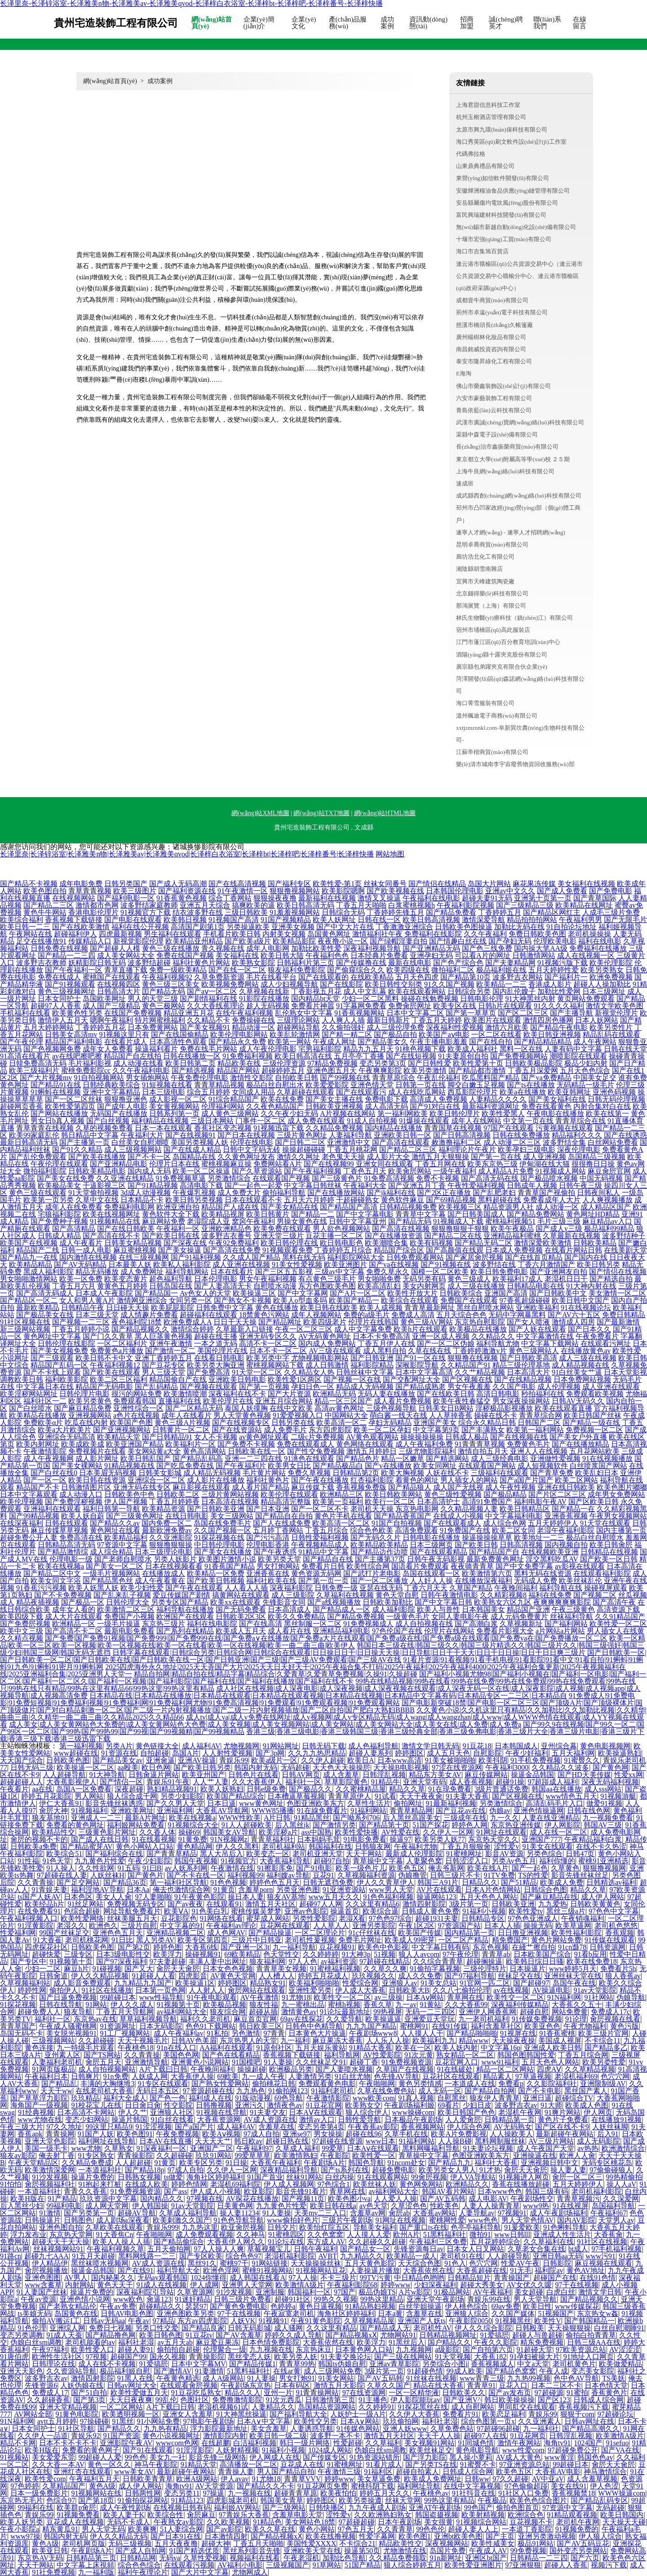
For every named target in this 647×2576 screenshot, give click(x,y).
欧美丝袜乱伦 (580, 1580)
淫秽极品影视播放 (504, 1408)
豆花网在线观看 (285, 1925)
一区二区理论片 (320, 1932)
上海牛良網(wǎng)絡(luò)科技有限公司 (505, 471)
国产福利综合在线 (114, 1853)
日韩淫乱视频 (384, 1774)
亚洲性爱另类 (310, 1990)
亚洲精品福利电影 (341, 1631)
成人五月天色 (448, 1753)
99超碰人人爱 (99, 2457)
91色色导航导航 (238, 2220)
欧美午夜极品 (512, 1228)
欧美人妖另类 (21, 2522)
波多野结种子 (623, 1235)
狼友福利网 (267, 1961)
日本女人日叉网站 (475, 2249)
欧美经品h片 (44, 1904)
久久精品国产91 (465, 1365)
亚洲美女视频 (293, 927)
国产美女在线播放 (223, 1552)
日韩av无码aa (104, 2321)
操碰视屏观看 (605, 1588)
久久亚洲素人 (539, 2421)
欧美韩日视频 (185, 919)
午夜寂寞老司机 (289, 2313)
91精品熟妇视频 (370, 2306)
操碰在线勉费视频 (429, 998)
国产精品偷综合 (179, 2241)
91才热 (490, 2170)
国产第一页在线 (496, 1156)
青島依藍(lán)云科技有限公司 (494, 410)
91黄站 (430, 2004)
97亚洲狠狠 (523, 2565)
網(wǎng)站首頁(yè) (211, 23)
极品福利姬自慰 (125, 2371)
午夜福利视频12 (115, 1365)
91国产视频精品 (286, 919)
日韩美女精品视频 (133, 1243)
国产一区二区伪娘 (445, 1343)
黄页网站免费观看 (586, 998)
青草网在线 (465, 1997)
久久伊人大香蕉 (414, 2414)
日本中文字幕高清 (424, 1372)
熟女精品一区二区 (465, 2055)
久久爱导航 (344, 2019)
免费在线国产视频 (185, 955)
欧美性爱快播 (356, 1832)
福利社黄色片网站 (201, 962)
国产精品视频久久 (140, 1329)
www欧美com (374, 2098)
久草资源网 (195, 2292)
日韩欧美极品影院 (534, 1063)
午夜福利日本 (46, 2076)
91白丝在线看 (172, 2119)
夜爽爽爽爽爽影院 (562, 1602)
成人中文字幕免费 (363, 1329)
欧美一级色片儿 (361, 1868)
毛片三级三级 (559, 1221)
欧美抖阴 (493, 1760)
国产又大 (138, 1968)
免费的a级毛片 (366, 1315)
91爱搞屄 (494, 2335)
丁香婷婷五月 (499, 912)
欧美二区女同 (513, 1530)
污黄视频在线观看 (564, 1128)
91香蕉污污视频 (41, 1588)
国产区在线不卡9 (562, 2126)
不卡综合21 (357, 2543)
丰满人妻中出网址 (217, 1961)
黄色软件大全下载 (170, 1214)
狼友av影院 (17, 2155)
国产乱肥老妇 (494, 1192)
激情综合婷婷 (192, 1329)
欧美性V (547, 2321)
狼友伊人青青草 (495, 2098)
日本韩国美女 (483, 1609)
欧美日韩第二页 (190, 1063)
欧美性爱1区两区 (295, 1379)
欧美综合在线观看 (410, 1300)
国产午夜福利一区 (73, 970)
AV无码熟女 (513, 2126)
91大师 (551, 2105)
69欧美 (228, 2076)
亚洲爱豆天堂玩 (429, 2019)
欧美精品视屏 (222, 1214)
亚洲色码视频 (614, 1092)
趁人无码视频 (267, 1006)
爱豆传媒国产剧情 (181, 1595)
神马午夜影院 (155, 2464)
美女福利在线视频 (586, 883)
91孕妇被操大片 (535, 2356)
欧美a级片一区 (274, 1760)
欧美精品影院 (294, 941)
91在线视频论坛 (586, 1307)
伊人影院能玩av (415, 2400)
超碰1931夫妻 (436, 1918)
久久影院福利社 (552, 2083)
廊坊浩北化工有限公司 (485, 556)
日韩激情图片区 (86, 1487)
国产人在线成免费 (281, 1523)
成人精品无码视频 (212, 1473)
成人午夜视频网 (48, 1458)
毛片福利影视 (89, 1063)
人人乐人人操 (387, 2040)
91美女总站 (438, 1983)
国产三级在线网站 (403, 2356)
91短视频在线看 (167, 1085)
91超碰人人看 (153, 1976)
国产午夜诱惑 (275, 1552)
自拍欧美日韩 (296, 1077)
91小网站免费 (158, 2421)
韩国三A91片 (438, 1882)
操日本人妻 (246, 1897)
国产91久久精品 (77, 1149)
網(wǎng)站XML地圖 (260, 813)
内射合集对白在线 (602, 1106)
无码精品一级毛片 (585, 1085)
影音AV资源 (504, 1853)
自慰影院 (487, 1753)
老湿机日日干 (566, 1279)
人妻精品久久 (273, 2407)
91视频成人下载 (458, 1221)
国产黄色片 (146, 1875)
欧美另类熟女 (602, 970)
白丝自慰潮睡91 (619, 2328)
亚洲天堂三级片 (278, 1235)
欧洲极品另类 (290, 2069)
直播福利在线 (179, 1401)
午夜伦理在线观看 (59, 1164)
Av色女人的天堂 (205, 1293)
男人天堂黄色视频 (242, 1415)
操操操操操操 (421, 1437)
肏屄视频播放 (46, 2270)
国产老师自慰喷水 (123, 1559)
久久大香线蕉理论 (215, 1006)
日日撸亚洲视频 (523, 1932)
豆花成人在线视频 (75, 2522)
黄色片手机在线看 (343, 1516)
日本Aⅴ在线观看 (373, 2148)
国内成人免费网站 (327, 1343)
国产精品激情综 (63, 1552)
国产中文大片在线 (345, 927)
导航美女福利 (374, 2227)
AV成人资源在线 (270, 2119)
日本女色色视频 (228, 1968)
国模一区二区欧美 (440, 1271)
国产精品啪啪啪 (472, 2033)
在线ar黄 (286, 2371)
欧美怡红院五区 (324, 2227)
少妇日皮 (477, 2105)
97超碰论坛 (616, 2414)
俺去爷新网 (446, 1868)
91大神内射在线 (591, 1286)
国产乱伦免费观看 (37, 1156)
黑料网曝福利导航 (431, 2148)
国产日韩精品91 (167, 1437)
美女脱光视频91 (71, 2033)
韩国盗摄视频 (436, 2515)
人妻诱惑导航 (311, 2428)
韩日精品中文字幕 (90, 1135)
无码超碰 (295, 1767)
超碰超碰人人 (21, 1782)
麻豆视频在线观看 (603, 2263)
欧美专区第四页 (202, 1940)
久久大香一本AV (58, 2464)
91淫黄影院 (35, 1925)
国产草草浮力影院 (39, 2098)
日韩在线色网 (588, 1810)
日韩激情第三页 (330, 2400)
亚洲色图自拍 (60, 2227)
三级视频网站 (53, 2040)
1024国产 (588, 2443)
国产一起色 (530, 1868)
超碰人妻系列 (370, 1753)
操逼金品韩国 (532, 1774)
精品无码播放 (97, 1271)
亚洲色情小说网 (85, 2299)
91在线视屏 (571, 2206)
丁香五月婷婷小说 (81, 1329)
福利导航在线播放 (185, 1609)
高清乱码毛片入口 (554, 1803)
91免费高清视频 (389, 1178)
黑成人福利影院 (48, 1271)
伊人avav (234, 2479)
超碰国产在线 (554, 2277)
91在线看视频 (153, 1839)
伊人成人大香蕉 (360, 1990)
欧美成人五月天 (241, 1631)
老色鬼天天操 (343, 1156)
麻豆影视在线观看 (201, 1487)
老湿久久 (71, 1925)
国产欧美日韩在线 (170, 1235)
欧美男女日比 (289, 1465)
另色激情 (245, 2033)
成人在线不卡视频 (107, 2364)
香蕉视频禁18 (573, 2493)
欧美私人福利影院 (182, 1264)
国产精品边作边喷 (379, 1552)
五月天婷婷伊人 (553, 1523)
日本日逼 (221, 1803)
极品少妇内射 (585, 1063)
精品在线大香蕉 (438, 2385)
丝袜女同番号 (385, 883)
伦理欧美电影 (554, 941)
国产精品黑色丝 (108, 1580)
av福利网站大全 (182, 2012)
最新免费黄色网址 (495, 1559)
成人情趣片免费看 (149, 1315)
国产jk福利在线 (391, 1192)
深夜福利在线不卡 (237, 1394)
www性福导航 (161, 1997)
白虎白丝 (560, 2292)
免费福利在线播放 (598, 948)
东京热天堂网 (71, 2234)
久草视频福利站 (25, 1983)
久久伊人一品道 (43, 2435)
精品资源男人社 (508, 1207)
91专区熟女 (96, 2155)
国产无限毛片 (625, 919)
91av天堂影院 (594, 1990)
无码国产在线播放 (118, 1113)
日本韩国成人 (516, 1746)
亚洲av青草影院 (394, 2364)
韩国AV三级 (603, 1825)
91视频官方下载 (145, 912)
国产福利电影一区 (126, 898)
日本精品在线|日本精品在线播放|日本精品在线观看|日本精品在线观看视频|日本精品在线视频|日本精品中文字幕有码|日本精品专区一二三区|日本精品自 (328, 1695)
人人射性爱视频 (227, 1753)
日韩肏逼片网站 (154, 1774)
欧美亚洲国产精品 (135, 1444)
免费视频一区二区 (594, 1430)
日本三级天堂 (97, 1315)
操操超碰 (251, 2069)
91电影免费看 (364, 1839)
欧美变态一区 (267, 1853)
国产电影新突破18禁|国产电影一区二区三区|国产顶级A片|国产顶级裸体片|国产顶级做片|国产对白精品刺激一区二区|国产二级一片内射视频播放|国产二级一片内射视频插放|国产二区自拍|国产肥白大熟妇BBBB (321, 1706)
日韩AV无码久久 (578, 1401)
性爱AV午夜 (520, 2263)
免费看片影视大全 (505, 1631)
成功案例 (387, 23)
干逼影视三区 (104, 1185)
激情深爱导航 (483, 919)
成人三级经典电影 (499, 1458)
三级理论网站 (298, 1020)
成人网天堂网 (107, 2206)
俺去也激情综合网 (181, 1889)
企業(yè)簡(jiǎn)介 (259, 23)
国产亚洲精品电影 (118, 1164)
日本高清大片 (528, 1372)
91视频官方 (239, 1861)
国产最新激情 (618, 1322)
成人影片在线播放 (215, 1480)
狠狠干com (577, 2414)
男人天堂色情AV (527, 2220)
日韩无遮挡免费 (328, 1882)
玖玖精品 (85, 2098)
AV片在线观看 (439, 1889)
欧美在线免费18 (592, 1961)
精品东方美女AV (435, 1774)
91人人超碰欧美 (247, 1825)
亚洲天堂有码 (424, 1782)
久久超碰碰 (96, 2040)
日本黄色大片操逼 (317, 2033)
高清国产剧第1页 (198, 927)
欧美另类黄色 (89, 1401)
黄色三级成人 (469, 1279)
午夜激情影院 (44, 1451)
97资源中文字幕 (122, 1544)
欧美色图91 (135, 2134)
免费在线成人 (59, 977)
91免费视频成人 (368, 1624)
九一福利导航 (294, 1947)
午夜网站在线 (30, 934)
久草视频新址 (521, 1624)
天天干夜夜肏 (421, 1796)
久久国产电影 (514, 1386)
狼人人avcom (419, 1954)
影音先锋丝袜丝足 (580, 1875)
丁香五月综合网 (583, 2055)
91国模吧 (246, 2062)
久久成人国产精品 (251, 1257)
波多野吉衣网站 (517, 977)
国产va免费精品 (546, 1077)
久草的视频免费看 (104, 1128)
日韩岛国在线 (170, 1286)
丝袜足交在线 (519, 1976)
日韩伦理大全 (127, 1602)
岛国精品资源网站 (326, 2407)
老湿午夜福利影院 (565, 1530)
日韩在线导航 (60, 2004)
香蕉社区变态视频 (223, 1128)
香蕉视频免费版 (361, 1487)
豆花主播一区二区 (334, 1235)
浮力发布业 (28, 2234)
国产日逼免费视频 (68, 1997)
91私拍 (217, 2033)
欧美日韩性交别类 (393, 984)
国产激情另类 (334, 1825)
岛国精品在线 (194, 1156)
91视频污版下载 (562, 962)
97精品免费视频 (332, 1063)
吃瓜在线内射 (86, 1422)
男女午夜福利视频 (268, 1279)
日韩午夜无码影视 (436, 1559)
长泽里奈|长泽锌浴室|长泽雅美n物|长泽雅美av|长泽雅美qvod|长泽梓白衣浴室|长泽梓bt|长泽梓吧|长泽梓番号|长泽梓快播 (187, 854)
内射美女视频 (284, 934)
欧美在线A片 (488, 1868)
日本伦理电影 (215, 1279)
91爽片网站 (563, 2112)
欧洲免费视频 (611, 977)
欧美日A (360, 1760)
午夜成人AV (488, 2550)
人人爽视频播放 (607, 1200)
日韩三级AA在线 (593, 2342)
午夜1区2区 (416, 1925)
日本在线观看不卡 (253, 1200)
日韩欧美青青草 (148, 2479)
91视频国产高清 (233, 919)
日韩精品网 (138, 2558)
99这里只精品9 (108, 2126)
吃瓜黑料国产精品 (490, 1077)
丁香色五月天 (364, 1171)
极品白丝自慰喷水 (595, 1537)
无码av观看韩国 (162, 2277)
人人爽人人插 (343, 1020)
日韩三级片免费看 (242, 2299)
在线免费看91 (39, 1911)
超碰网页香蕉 (21, 1106)
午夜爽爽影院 (380, 1070)
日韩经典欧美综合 (111, 1085)
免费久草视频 (309, 1473)
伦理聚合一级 (224, 2349)
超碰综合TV (574, 2098)
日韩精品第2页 (355, 1473)
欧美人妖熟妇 (222, 1789)
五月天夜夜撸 (176, 2543)
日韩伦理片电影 (84, 1394)
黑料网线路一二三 (147, 2256)
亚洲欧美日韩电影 (237, 1379)
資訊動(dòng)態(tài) (428, 23)
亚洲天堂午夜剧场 (435, 2299)
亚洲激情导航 (146, 2062)
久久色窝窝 (325, 2234)
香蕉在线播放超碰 (521, 2184)
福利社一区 (303, 1782)
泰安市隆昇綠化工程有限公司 (494, 361)
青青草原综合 (393, 1077)
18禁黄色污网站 (264, 1315)
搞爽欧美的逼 (253, 905)
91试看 (385, 1796)
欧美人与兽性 (438, 1609)
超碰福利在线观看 (208, 1315)
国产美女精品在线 (289, 1207)
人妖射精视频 (237, 2450)
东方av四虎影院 (202, 2321)
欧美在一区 (413, 2047)
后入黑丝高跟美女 (411, 1818)
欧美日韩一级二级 (278, 2435)
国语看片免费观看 (420, 1566)
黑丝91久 (202, 2263)
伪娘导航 (630, 1997)
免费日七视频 (110, 2328)
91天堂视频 (453, 2356)
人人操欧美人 (511, 2134)
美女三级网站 (231, 1516)
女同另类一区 (190, 1300)
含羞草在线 (276, 2126)
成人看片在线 (289, 1631)
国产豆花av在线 (461, 1810)
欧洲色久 (103, 1925)
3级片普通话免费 (501, 1789)
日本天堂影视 (625, 1372)
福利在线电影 (599, 941)
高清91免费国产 (487, 1501)
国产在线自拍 (490, 1041)
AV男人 (76, 2277)
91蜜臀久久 (582, 1760)
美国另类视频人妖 (199, 1142)
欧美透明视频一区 (131, 2414)
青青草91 (481, 2385)
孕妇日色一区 (312, 1386)
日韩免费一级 (336, 1588)
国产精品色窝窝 (511, 2371)
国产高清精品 (73, 1228)
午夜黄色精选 (177, 2378)
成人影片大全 (388, 1156)
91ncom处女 (406, 2162)
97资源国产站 (459, 1925)
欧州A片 (406, 2234)
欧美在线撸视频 (331, 2536)
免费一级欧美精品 (178, 970)
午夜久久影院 (495, 2342)
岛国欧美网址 (104, 998)
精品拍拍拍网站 (532, 919)
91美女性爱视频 (297, 1264)
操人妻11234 (239, 2213)
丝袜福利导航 (571, 1616)
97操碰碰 (94, 2421)
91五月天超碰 (93, 2256)
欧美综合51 (64, 1853)
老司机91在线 (461, 2256)
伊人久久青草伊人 (385, 1882)
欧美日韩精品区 (525, 1509)
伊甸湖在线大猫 (544, 1164)
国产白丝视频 (107, 1121)
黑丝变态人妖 (249, 2356)
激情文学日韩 (599, 2292)
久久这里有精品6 (372, 1904)
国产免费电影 (610, 891)
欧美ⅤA (176, 1911)
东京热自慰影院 (480, 1322)
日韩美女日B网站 (446, 1408)
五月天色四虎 (417, 977)
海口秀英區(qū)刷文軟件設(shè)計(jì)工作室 (511, 141)
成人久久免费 (419, 1976)
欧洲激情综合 (623, 2148)
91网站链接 (270, 2263)
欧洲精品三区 (341, 1494)
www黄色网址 (261, 1803)
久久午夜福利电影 (141, 1070)
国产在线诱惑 (625, 1135)
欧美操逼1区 (195, 1983)
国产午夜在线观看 (194, 1588)
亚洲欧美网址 (132, 1810)
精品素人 (497, 2076)
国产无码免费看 (241, 1609)
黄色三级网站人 (534, 1350)
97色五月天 (356, 2529)
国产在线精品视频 (523, 1379)
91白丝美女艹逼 (577, 1372)
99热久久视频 (335, 2299)
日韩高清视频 (521, 1544)
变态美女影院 (592, 2371)
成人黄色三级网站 (230, 1113)
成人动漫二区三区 (512, 1142)
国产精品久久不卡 (265, 2486)
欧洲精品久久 (467, 2184)
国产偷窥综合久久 (356, 970)
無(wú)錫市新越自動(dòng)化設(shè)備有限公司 (516, 227)
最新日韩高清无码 (29, 1142)
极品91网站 (536, 2543)
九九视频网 (414, 2349)
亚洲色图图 (43, 2277)
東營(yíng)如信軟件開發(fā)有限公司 (502, 178)
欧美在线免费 (282, 1099)
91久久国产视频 (449, 984)
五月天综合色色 (461, 1315)
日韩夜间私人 (598, 1192)
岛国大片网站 (489, 883)
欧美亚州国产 (203, 1774)
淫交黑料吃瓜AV (552, 1559)
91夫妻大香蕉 (467, 1796)
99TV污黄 (375, 2277)
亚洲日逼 (537, 2098)
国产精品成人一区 (341, 1609)
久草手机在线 (406, 2134)
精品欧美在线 (239, 1063)
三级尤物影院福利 (427, 1451)
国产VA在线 (620, 2450)
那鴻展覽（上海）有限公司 (491, 605)
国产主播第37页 (380, 1559)
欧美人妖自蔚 (82, 1516)
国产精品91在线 (56, 1085)
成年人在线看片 (186, 1415)
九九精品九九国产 (143, 1983)
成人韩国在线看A (257, 2277)
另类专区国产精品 (179, 1602)
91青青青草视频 (480, 1444)
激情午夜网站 (519, 2443)
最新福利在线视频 (327, 898)
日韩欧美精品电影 (97, 1171)
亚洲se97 (296, 2134)
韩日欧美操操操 (509, 2400)
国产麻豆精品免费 (82, 1408)
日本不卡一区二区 (278, 1350)
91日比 (122, 1940)
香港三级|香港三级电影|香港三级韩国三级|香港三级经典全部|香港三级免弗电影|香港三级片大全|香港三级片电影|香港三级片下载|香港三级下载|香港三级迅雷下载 (322, 1735)
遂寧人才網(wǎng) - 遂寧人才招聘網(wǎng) (510, 532)
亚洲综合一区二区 (156, 1480)
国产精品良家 (203, 2328)
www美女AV (134, 2471)
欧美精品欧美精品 (379, 1544)
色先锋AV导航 (396, 2076)
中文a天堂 (533, 2364)
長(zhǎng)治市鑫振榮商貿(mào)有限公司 (507, 446)
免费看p (510, 2083)
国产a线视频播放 (334, 1602)
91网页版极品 (53, 2069)
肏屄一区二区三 (577, 2177)
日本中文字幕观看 (29, 1494)
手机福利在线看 (25, 1013)
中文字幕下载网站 (550, 1343)
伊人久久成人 (132, 2004)
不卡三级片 (338, 2277)
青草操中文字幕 (378, 1861)
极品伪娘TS (377, 2292)
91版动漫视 (253, 2098)
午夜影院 (334, 2155)
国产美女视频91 (205, 1027)
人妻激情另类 (310, 2076)
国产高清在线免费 (232, 1250)
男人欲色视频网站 (341, 1228)
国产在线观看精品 (438, 1552)
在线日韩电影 (186, 1516)
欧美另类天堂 (279, 1559)
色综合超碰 (82, 1911)
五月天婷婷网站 (48, 1027)
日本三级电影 (163, 1092)
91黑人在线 (135, 2378)
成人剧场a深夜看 (123, 2220)
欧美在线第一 (607, 1113)
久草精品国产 (63, 2486)
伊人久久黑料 (237, 1846)
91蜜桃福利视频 (335, 1968)
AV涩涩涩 (624, 2349)
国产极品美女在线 (45, 1315)
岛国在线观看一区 (431, 1573)
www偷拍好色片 (293, 2220)
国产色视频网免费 (52, 1049)
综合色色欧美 (371, 1530)
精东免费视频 (541, 2342)
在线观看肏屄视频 (188, 2385)
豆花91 (323, 1875)
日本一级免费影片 (39, 2493)
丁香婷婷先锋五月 (395, 912)
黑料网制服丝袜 (500, 2141)
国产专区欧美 (200, 2256)
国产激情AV (173, 2371)
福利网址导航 (418, 2486)
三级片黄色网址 (302, 1135)
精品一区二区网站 (505, 2069)
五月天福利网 (573, 1753)
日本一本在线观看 (163, 1128)
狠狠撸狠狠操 (170, 1544)
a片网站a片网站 (560, 1631)
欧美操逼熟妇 (619, 1753)
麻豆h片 (76, 1968)
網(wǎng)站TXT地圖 (321, 813)
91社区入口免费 (523, 2493)
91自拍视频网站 (99, 1077)
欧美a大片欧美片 (64, 1430)
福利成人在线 (210, 2098)
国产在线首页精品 (534, 1257)
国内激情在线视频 (88, 1257)
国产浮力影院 (424, 2457)
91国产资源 (121, 2435)
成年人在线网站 (476, 1121)
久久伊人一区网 (448, 1832)
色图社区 (194, 2400)
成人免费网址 (142, 1271)
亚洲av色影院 (305, 1911)
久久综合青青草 (438, 1961)
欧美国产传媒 (419, 1932)
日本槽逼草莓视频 (296, 1796)
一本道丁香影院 (527, 2529)
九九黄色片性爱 (100, 1861)
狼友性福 (263, 2004)
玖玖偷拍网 (401, 2421)
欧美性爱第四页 (70, 1106)
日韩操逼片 (43, 2220)
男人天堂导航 (535, 2299)
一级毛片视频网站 (111, 1573)
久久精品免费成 (87, 2162)
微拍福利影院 (44, 1171)
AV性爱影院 (382, 2055)
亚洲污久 (249, 2105)
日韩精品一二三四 (538, 2558)
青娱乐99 (233, 1760)
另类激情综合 (229, 1178)
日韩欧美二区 (177, 1494)
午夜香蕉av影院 (373, 2126)
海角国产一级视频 (39, 2105)
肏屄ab (399, 2213)
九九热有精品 (165, 2428)
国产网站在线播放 (59, 1113)
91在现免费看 (449, 1789)
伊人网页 (598, 2112)
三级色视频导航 (391, 1408)
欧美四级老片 (324, 1322)
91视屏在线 (518, 2033)
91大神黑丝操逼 (241, 2414)
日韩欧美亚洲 (513, 1904)
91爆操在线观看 (424, 1121)
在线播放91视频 (616, 2119)
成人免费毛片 (285, 1430)
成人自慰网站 (472, 2407)
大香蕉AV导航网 (222, 1810)
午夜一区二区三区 (303, 1329)
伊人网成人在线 (274, 2457)
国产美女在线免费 (65, 1178)
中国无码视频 (601, 1178)
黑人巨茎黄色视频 (163, 1336)
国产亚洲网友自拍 (558, 1271)
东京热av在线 (95, 2019)
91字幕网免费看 (361, 1006)
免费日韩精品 (623, 1315)
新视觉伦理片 (616, 1013)
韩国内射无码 (255, 1767)
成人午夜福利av (179, 2033)
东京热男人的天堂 (248, 2040)
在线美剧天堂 (625, 1250)
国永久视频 (168, 2356)
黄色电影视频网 (605, 1746)
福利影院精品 (372, 1365)
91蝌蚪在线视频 (56, 1092)
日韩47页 (580, 1853)
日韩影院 (557, 2263)
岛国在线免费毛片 (222, 1523)
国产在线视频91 (190, 1135)
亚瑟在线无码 (381, 1588)
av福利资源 (338, 1961)
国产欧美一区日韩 (609, 1559)
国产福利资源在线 (187, 891)
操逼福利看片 (156, 1049)
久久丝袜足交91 (321, 2062)
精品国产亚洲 (528, 1609)
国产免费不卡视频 (246, 1444)
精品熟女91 (268, 1983)
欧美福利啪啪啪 (314, 1983)
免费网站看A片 (277, 1164)
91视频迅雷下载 (278, 1128)
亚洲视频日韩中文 (549, 2162)
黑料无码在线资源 (543, 1573)
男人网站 (89, 1796)
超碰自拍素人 (417, 2471)
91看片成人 (384, 2464)
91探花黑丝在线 (423, 2407)
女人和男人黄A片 (87, 1300)
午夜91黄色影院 (316, 2321)
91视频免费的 (576, 2529)
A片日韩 (277, 1818)
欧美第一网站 (289, 1041)
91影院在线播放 (264, 998)
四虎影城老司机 (232, 2500)
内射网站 (79, 2285)
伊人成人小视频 (216, 2191)
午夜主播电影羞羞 (438, 1041)
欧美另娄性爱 (603, 2062)
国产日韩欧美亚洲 (215, 1509)
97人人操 (302, 2277)
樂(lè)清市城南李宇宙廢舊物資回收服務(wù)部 (515, 764)
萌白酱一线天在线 (398, 1415)
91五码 (128, 1868)
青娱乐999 (162, 2227)
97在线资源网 (364, 2392)
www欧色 (128, 2299)
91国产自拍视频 (397, 1523)
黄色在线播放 (276, 1307)
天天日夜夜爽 (130, 2400)
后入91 (608, 2134)
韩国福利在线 (330, 1846)
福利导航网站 (186, 1271)
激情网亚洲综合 (142, 1300)
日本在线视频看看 (174, 1566)
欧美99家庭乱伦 (34, 1135)
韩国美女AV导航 (229, 1832)
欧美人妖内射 (456, 2047)
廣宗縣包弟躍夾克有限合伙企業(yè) (501, 666)
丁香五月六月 (73, 1286)
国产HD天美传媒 (584, 1774)
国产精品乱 (59, 2083)
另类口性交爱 (156, 2328)
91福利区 (378, 2471)
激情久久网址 (298, 1156)
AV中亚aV (548, 2479)
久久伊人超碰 (322, 1760)
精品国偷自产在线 (178, 1379)
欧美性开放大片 (412, 1293)
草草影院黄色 (346, 1782)
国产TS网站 (102, 2055)
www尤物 (86, 2148)
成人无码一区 (439, 2091)
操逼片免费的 (92, 2177)
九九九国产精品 (371, 2026)
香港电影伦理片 (93, 912)
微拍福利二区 (452, 970)
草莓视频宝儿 (268, 2249)
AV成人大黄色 (518, 2457)
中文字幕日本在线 (45, 1386)
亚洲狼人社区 (171, 2112)
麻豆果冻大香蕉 (337, 2040)
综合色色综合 (139, 2565)
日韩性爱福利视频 (320, 1537)
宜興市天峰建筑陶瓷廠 (485, 581)
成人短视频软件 (543, 1465)
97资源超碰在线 (208, 2091)
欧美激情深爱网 (50, 2170)
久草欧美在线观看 (114, 2227)
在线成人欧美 (146, 2184)
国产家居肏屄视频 (474, 1257)
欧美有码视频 (431, 1243)
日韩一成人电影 (86, 1250)
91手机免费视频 (535, 1760)
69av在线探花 (301, 2019)
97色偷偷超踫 (526, 2486)
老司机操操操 (589, 934)
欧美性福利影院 (576, 1932)
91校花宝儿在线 (96, 2105)
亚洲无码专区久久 (268, 1336)
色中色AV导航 (576, 2378)
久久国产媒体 (513, 2313)
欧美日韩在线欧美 (329, 1307)
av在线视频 (511, 1990)
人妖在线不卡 (447, 1473)
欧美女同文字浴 (56, 1580)
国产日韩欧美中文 (558, 1293)
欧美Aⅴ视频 (221, 2134)
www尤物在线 (40, 2119)
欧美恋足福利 (503, 2414)
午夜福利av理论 (231, 1925)
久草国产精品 (470, 1588)
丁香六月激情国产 (546, 1264)
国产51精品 (519, 1882)
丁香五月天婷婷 (437, 1020)
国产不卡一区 (149, 1156)
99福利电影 (64, 2206)
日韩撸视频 (214, 2105)
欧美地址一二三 (539, 1537)
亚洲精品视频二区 (175, 1932)
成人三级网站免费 (332, 2371)
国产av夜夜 (185, 1904)
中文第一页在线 (528, 1121)
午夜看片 (14, 1789)
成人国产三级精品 (111, 1006)
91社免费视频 (53, 2572)
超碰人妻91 (136, 2349)
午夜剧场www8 (373, 2033)
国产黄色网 (611, 1767)
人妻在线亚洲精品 (551, 1818)
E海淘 (463, 373)
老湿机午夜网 (519, 2112)
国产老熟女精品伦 (68, 2306)
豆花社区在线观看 (451, 2076)
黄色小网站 (317, 2529)
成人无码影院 (598, 2141)
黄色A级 (102, 2486)
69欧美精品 (242, 1954)
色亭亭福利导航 (476, 2227)
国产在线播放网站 (336, 1192)
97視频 (96, 2356)
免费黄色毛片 (528, 1444)
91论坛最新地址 (345, 2012)
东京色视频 (491, 1947)
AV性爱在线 (400, 1832)
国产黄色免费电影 (238, 2306)
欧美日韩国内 (621, 2515)
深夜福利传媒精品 (520, 2004)
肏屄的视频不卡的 (39, 1839)
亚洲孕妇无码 (431, 955)
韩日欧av (248, 2141)
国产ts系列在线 (345, 2170)
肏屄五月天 (103, 2062)
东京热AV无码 (40, 2558)
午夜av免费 (117, 2306)
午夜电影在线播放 (555, 1113)
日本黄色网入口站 (364, 2349)
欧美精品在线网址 (584, 905)
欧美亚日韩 (50, 2550)
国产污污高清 (267, 1537)
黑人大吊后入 (221, 1853)
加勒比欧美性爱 (316, 948)
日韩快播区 (327, 2507)
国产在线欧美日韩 (445, 1394)
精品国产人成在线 (230, 1207)
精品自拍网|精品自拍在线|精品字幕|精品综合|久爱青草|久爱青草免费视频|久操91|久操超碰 (275, 1674)
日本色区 (78, 1897)
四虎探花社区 (46, 1947)
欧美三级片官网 (603, 2033)
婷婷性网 (32, 1990)
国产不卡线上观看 (52, 1372)
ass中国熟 (316, 1832)
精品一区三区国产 (343, 1401)
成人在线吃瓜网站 (417, 1092)
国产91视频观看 (70, 984)
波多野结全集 (564, 1142)
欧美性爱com (45, 2479)
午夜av (138, 2321)
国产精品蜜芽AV (86, 1846)
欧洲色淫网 (221, 2270)
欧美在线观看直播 (563, 1408)
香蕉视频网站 (422, 2126)
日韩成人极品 (466, 1437)
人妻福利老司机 (57, 2062)
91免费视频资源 (406, 2062)
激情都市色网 (97, 905)
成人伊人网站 (602, 1897)
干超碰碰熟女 (357, 1200)
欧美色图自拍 (44, 891)
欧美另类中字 (267, 1358)
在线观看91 (224, 1904)
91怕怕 (11, 2184)
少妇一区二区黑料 (370, 998)
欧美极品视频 (224, 2004)
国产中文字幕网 (303, 1293)
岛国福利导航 (613, 2206)
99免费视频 (528, 2550)
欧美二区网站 (576, 1480)
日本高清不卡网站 (86, 2112)
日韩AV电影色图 (127, 2313)
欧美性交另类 (315, 2421)
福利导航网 (342, 2055)
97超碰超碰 (357, 2522)
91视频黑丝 (513, 2321)
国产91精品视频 (153, 1185)
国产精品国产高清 (348, 1207)
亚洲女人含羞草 (188, 2414)
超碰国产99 (128, 2356)
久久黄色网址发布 (246, 1156)
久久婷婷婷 (321, 1954)
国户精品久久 (449, 2342)
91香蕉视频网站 (359, 1013)
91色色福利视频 (388, 1897)
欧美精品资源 (163, 1509)
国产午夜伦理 (21, 1041)
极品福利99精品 (609, 1228)
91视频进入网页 (524, 2177)
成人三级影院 (293, 1595)
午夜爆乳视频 (194, 1192)
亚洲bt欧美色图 (458, 2536)
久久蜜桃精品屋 (361, 1789)
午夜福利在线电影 (431, 898)
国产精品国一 (156, 1293)
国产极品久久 (310, 1789)
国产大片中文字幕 (200, 2572)
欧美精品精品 (30, 1264)
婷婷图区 (409, 1753)
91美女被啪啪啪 (450, 1760)
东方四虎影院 (330, 1430)
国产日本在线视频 (246, 1135)
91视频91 (272, 2321)
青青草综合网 (540, 1415)
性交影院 (178, 2105)
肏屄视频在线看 (615, 2019)
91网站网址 (281, 1746)
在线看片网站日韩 (573, 1250)
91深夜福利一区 (161, 2148)
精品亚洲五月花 (189, 1013)
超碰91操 (510, 1782)
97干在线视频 (576, 2285)
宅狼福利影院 (59, 1214)
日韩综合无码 (343, 912)
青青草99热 (297, 2364)
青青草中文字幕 (420, 1214)
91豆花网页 (528, 2435)
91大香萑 (47, 1940)
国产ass (175, 2191)
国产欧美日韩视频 (215, 1580)
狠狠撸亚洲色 (125, 1099)
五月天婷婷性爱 (553, 970)
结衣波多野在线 (198, 912)
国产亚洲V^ (462, 2400)
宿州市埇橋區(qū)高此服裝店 (493, 629)
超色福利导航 (170, 1279)
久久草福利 (383, 2443)
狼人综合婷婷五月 (412, 2565)
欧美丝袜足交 (430, 2450)
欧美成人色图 (586, 2105)
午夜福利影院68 (352, 2285)
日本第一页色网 (160, 1990)
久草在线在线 (429, 1350)
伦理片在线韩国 (373, 1322)
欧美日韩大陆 (282, 955)
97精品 (163, 2321)
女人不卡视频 (215, 1437)
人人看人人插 (246, 1588)
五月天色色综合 (585, 1070)
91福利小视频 (483, 1911)
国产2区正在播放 (444, 1192)
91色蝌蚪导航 (564, 2227)
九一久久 (504, 1818)
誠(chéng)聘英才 (506, 23)
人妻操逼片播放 (375, 2270)
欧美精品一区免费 (215, 1573)
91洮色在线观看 (309, 1458)
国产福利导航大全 (298, 2414)
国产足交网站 (78, 1882)
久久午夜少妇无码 (289, 1113)
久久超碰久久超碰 (377, 2241)
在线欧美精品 (372, 977)
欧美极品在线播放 (478, 1329)
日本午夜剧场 (399, 2522)
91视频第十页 (71, 1961)
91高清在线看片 (25, 1056)
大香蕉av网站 (434, 2213)
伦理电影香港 (267, 1544)
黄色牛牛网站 (44, 912)
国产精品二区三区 (408, 1149)
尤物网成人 (250, 2572)
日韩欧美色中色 (129, 1494)
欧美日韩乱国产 (145, 1458)
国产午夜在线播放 (320, 1480)
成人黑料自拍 (384, 1350)
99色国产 (478, 2507)
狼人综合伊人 (367, 2112)
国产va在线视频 (394, 1264)
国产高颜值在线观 (454, 1250)
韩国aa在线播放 (556, 1789)
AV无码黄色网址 (324, 1336)
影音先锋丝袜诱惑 (114, 1803)
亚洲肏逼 (160, 1760)
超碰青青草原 (295, 2493)
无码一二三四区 (430, 2012)
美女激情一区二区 (617, 1293)
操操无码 (537, 1925)
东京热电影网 (417, 1509)
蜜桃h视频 (344, 2004)
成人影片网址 (97, 1458)
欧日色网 (156, 1767)
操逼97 (400, 1839)
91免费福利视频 (247, 1056)
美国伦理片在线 (222, 1350)
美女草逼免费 (378, 2479)
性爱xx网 (628, 1774)
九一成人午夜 (263, 2076)
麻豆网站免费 (163, 1221)
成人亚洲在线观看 (611, 1386)
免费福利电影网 (129, 1207)
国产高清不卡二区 (73, 1631)
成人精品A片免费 (506, 1171)
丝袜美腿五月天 (132, 1918)
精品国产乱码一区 (59, 1365)
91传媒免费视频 (537, 2019)
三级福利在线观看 (499, 1473)
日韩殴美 (529, 2328)
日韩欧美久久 (463, 2392)
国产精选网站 (447, 1458)
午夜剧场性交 (532, 2198)
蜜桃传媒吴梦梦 (256, 1911)
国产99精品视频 (34, 1516)
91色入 (455, 2263)
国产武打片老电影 (372, 1573)
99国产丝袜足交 (64, 1932)
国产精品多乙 (606, 2047)
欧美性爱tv (526, 1911)
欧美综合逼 (381, 1911)
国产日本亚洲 (267, 1509)
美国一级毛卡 (46, 2148)
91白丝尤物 (353, 2076)
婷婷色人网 (469, 1825)
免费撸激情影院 (237, 2400)
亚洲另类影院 (373, 1925)
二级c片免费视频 (317, 1437)
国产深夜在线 (185, 1243)
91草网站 (326, 2565)
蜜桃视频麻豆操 (226, 1164)
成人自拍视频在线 (424, 1624)
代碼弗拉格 (470, 153)
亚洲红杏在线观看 (82, 2471)
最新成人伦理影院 (414, 1853)
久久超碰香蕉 (48, 2400)
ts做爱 (173, 2177)
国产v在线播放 (388, 1465)
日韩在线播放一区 (192, 1056)
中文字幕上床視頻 (85, 2565)
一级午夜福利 (454, 1171)
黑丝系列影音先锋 (251, 2550)
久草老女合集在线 (536, 2249)
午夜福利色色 (327, 955)
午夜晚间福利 (515, 1588)
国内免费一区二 (167, 1523)
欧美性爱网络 (82, 1918)
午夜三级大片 (21, 2126)
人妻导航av (476, 2213)
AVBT (327, 2256)
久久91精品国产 (620, 1616)
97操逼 (213, 2493)
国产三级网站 (284, 2507)
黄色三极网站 (163, 1006)
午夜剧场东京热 (246, 2385)
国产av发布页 (509, 2392)
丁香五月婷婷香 (174, 1501)
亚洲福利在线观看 (52, 1509)
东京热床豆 (314, 2349)
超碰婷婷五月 (283, 1070)
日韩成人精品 (59, 1235)
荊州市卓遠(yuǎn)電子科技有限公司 (502, 312)
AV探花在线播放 (252, 2198)
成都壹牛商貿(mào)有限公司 (492, 300)
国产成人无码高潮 (178, 883)
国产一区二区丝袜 (73, 1099)
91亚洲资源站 (344, 1889)
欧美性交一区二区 (342, 1997)
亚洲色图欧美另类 (185, 2313)
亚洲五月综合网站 (284, 1401)
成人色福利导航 (373, 1746)
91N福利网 (564, 1997)
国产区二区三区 (523, 1013)
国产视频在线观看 (208, 1386)
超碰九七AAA (46, 2256)
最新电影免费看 (129, 1631)
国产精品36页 (124, 1882)
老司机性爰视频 (310, 1940)
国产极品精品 (505, 1494)
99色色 (135, 2457)
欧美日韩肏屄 (611, 1544)
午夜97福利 (50, 2349)
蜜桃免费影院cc (86, 1070)
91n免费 (116, 2076)
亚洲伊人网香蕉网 (487, 2012)
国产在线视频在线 (519, 1437)
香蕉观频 (619, 1932)
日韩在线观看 (66, 1523)
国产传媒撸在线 (361, 962)
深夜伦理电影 (578, 1149)
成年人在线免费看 (73, 1207)
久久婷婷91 (376, 2407)
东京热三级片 (163, 1624)
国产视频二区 (594, 1595)
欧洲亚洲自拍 (177, 1207)
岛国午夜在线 (574, 1983)
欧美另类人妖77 (440, 1839)
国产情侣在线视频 (618, 1271)
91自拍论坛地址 (571, 927)
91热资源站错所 (375, 2457)
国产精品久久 (119, 2428)
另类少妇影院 (182, 1796)
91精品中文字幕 (323, 1552)
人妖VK (242, 2321)
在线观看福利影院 (602, 1573)
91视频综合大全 (193, 1825)
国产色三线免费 (487, 948)
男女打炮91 (297, 2378)
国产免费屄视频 (25, 1624)
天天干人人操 (439, 2435)
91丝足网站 (85, 1904)
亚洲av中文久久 (510, 891)
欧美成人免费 (561, 1882)
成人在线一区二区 (558, 1832)
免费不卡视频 (437, 1178)
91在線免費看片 (322, 1810)
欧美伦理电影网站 (239, 1034)
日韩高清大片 (118, 991)
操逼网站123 (436, 1897)
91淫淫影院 (194, 2450)
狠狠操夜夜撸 (275, 898)
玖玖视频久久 (373, 1976)
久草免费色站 (452, 2428)
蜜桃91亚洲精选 (603, 1861)
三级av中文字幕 (339, 1271)
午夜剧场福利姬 (409, 2105)
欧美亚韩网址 (569, 1092)
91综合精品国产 (233, 1099)
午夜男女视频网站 (618, 1516)
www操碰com (413, 2112)
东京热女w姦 (597, 2313)
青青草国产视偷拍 (546, 1192)
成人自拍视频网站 (107, 2069)
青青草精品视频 (219, 1085)
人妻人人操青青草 (491, 2206)
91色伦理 (32, 2328)
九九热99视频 (528, 2378)
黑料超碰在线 (499, 1200)
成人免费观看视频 (204, 2234)
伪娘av (499, 1810)
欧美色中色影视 (383, 1947)
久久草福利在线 (548, 2241)
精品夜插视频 (37, 1602)
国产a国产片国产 (526, 1480)
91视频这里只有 (124, 1034)
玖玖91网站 (213, 2155)
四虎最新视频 (120, 934)
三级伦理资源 (284, 1063)
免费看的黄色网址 (75, 1825)
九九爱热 (552, 1904)
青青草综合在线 (580, 1121)
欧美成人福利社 (473, 1049)
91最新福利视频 (451, 1803)
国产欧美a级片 (248, 941)
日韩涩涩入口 (466, 1861)
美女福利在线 (237, 955)
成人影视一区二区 (178, 1099)
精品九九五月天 (368, 1049)
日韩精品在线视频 (609, 1552)
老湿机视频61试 (223, 2407)
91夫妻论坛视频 (488, 2148)
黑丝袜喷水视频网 (100, 2263)
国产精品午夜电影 (559, 1027)
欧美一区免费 (80, 1279)
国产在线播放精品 (580, 1444)
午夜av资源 (38, 2299)
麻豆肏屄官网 (609, 1171)
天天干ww (56, 2091)
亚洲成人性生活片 (562, 2234)
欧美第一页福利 (338, 1501)
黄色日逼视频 (320, 2306)
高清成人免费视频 (438, 1099)
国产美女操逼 (179, 1250)
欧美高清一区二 (341, 1422)
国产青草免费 (551, 1473)
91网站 (96, 2004)
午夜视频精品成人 (320, 1544)
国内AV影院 (576, 2220)
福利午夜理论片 (143, 2572)
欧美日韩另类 (598, 1264)
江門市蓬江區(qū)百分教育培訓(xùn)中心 (508, 642)
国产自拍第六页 (488, 2349)
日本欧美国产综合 (542, 1954)
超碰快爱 (46, 1954)
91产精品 (62, 2198)
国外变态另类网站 (578, 2550)
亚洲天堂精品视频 (68, 2407)
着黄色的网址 (417, 1480)
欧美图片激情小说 (227, 1559)
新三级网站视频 (25, 1329)
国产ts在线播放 (531, 1085)
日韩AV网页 (301, 1774)
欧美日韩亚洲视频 (552, 1034)
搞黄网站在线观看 (241, 1595)
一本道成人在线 (470, 2083)
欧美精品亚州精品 (194, 941)
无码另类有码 (424, 1279)
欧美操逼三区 (254, 1293)
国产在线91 (136, 2270)
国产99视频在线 (345, 1077)
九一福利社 (541, 2428)
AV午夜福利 (492, 2292)
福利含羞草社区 (496, 2026)
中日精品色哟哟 (419, 2277)
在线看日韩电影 (219, 1358)
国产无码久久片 (375, 1537)
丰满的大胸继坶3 (107, 2083)
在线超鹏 (215, 2443)
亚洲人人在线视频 (538, 1451)
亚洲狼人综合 (466, 2313)
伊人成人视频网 (289, 2184)
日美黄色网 (235, 2206)
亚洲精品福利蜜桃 (512, 1235)
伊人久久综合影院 (483, 2328)
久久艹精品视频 (480, 1372)
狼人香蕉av (623, 1976)
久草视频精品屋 (369, 2321)
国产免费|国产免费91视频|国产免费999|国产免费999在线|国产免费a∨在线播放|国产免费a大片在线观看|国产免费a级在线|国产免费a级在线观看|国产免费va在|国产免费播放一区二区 (326, 1638)
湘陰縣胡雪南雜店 (479, 568)
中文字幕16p (500, 2047)
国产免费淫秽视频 (73, 1501)
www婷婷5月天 (573, 1968)
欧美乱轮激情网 (295, 1034)
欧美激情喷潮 (185, 1394)
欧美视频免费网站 (230, 984)
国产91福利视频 (196, 1257)
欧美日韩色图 (160, 2335)
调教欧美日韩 (21, 1379)
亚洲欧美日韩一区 (402, 1135)
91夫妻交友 (268, 2112)
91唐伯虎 (14, 2356)
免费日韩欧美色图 (537, 934)
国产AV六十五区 (574, 1315)
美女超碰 (528, 2292)
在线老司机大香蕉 (104, 2091)
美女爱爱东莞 (53, 2457)
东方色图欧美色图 (327, 1286)
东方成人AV (326, 2241)
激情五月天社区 (270, 1904)
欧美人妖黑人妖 (93, 1588)
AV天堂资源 (214, 2486)
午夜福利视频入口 (29, 1918)
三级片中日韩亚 (256, 1940)
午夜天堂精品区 (33, 2162)
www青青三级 (482, 2378)
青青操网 (60, 2134)
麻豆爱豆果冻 (217, 2342)
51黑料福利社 (444, 2234)
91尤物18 (296, 1997)
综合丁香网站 (230, 898)
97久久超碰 (510, 2479)
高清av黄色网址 (339, 1408)
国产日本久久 (589, 1329)
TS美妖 (613, 2378)
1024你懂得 (208, 2277)
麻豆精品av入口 (607, 1221)
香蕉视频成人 (492, 2364)
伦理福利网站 (222, 1106)
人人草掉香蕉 (450, 1415)
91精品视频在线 (129, 1465)
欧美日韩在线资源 (97, 1480)
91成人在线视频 (161, 2285)
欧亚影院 (258, 2191)
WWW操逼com (621, 2493)
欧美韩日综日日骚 (534, 1961)
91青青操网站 (317, 2392)
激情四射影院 (424, 1904)
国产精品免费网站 (535, 1214)
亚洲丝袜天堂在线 (573, 1976)
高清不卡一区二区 (268, 1343)
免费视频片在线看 (97, 1451)
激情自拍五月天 (483, 1451)
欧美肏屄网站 (409, 1171)
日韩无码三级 (31, 1767)
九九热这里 (200, 2227)
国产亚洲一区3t (245, 1947)
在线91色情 (598, 2277)
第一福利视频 (80, 1746)
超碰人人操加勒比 (602, 984)
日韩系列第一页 (174, 1113)
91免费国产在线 (465, 1530)
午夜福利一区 (177, 1228)
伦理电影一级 (71, 1559)
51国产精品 (363, 2565)
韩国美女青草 (281, 2500)
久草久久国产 (388, 2385)
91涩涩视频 (154, 2126)
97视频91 (512, 2213)
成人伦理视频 (559, 1386)
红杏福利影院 (372, 1480)
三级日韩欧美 (246, 912)
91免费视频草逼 (180, 1178)
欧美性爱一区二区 (618, 1624)
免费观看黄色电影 (327, 2083)
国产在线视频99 (329, 1164)
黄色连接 (39, 2047)
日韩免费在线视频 (59, 948)
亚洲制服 (270, 2292)
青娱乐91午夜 (168, 1782)
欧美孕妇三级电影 (526, 1149)
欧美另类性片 (611, 1027)
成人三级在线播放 (476, 1286)
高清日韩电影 (497, 1394)
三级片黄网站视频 (230, 1494)
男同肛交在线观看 (526, 2407)
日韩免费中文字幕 (224, 1307)
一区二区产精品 (463, 1940)
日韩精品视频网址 (448, 2335)
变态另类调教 (21, 2335)
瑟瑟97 (196, 2306)
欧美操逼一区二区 (85, 1767)
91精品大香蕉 (370, 2047)
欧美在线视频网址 (111, 1214)
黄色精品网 (195, 1846)
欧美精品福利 (125, 1537)
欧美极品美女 (59, 1185)
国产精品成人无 (385, 2328)
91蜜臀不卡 (478, 2464)
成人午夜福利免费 (424, 1444)
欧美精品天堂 (118, 1437)
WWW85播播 (272, 1810)
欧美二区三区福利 (118, 1379)
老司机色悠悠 (616, 1925)
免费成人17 (50, 2392)
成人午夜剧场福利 (558, 2213)
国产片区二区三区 (557, 1494)
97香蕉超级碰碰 (525, 1300)
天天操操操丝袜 (316, 2263)
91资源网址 (118, 2026)
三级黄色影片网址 (107, 1832)
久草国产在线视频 (405, 2069)
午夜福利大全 (364, 1185)
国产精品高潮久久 (591, 2428)
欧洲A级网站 (196, 2479)
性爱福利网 (18, 1932)
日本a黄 (390, 2313)
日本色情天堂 (606, 2385)
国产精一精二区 (347, 1034)
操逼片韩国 (129, 2119)
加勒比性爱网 (559, 991)
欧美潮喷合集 (386, 1243)
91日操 (236, 2162)
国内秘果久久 (112, 2277)
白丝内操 (339, 2177)
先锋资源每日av (418, 2249)
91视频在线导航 (221, 2112)
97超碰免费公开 (573, 2450)
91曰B (152, 1868)
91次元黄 (418, 2055)
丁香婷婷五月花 (100, 1027)
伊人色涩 (604, 2486)
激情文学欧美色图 (614, 1006)
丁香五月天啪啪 (361, 905)
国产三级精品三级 (525, 905)
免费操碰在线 (253, 1020)
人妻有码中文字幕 (573, 1049)
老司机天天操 (372, 1509)
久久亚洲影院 (170, 1537)
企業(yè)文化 (304, 23)
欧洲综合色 (526, 2515)
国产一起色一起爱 (253, 1185)
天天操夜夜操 (513, 2040)
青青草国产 (18, 2026)
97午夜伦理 (461, 1954)
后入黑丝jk (292, 1825)
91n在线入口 (176, 2047)
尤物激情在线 (404, 2550)
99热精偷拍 (624, 2177)
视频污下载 (609, 2565)
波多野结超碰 (149, 962)
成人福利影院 (393, 1609)
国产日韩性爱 (429, 1063)
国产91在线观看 (148, 2450)
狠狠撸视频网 (604, 1868)
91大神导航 (107, 1774)
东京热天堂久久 (493, 1839)
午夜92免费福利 (233, 1243)
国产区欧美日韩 (593, 1501)
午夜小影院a (19, 2529)
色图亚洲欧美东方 (315, 1803)
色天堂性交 (281, 1954)
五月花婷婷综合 (495, 2241)
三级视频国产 (287, 2565)
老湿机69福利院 (235, 2184)
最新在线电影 (409, 962)
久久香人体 (157, 1832)
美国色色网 (181, 2055)
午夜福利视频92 (167, 977)
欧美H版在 (27, 2198)
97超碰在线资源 (337, 2141)
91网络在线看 (221, 1918)
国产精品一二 (312, 1214)
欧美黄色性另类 (77, 1013)
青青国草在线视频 (453, 1128)
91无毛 (521, 2270)
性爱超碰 (347, 2443)
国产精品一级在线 (591, 1422)
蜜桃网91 (414, 2026)
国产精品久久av (115, 1523)
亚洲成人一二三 (96, 1818)
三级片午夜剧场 (347, 2220)
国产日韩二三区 (300, 1142)
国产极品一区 (82, 1602)
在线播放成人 (163, 1573)
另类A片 (119, 1746)
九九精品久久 (361, 2256)
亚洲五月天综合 (205, 905)
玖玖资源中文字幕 (108, 2198)
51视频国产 (556, 2313)
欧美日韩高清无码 (305, 905)
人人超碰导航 (64, 1774)
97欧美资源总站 (581, 2349)
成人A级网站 (223, 2378)
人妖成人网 (150, 2076)
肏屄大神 (53, 1810)
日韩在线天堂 (625, 1049)
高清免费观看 (416, 1530)
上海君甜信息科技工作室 (488, 104)
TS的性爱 (533, 1875)
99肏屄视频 (429, 2177)
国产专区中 (28, 1961)
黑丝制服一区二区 (312, 1624)
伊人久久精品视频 (100, 1976)
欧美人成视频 (381, 1307)
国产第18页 (96, 2500)
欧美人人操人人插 (121, 2241)
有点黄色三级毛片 (327, 1279)
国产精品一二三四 (66, 955)
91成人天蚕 (64, 2335)
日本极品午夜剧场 (413, 2119)
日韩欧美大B (409, 1990)
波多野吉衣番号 (226, 1235)
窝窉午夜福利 (253, 1221)
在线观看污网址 (606, 1343)
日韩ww (477, 2479)
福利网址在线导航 (107, 2141)
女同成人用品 (253, 1092)
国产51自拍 (89, 2392)
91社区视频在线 (25, 1322)
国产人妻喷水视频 (344, 2069)
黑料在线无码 (303, 1257)
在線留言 (579, 23)
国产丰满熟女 (483, 1430)
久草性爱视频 (204, 2558)
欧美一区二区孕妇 (382, 1430)
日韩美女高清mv (71, 1034)
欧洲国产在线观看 (185, 1616)
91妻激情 (209, 2371)
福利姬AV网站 (236, 2507)
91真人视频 (416, 2098)
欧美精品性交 (53, 1832)
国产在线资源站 (237, 1430)
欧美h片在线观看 (421, 1329)
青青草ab (496, 1954)
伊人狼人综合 (600, 2536)
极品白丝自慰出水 (275, 1085)
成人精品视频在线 (580, 1365)
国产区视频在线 (467, 1379)
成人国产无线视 (458, 1487)
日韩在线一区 (379, 919)
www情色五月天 (571, 1796)
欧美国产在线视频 (29, 1243)
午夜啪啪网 (377, 2083)
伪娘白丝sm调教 (36, 2342)
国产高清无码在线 (489, 1178)
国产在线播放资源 (393, 1235)
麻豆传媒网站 (486, 1774)
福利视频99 (245, 1875)
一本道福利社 (99, 2170)
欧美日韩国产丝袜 (592, 1415)
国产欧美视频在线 (395, 891)
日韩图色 (78, 2220)
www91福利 (499, 2062)
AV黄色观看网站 (372, 1437)
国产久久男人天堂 (175, 1803)
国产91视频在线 (446, 1264)
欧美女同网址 (434, 1465)
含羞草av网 (368, 2213)
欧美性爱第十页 (478, 1063)
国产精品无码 (409, 1221)
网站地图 (390, 854)
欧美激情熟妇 (295, 2155)
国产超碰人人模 (115, 948)
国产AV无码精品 (80, 1264)
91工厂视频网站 (125, 2033)
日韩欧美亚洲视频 (334, 1106)
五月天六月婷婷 (309, 1200)
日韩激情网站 (533, 955)
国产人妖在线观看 (537, 1329)
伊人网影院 (563, 1825)
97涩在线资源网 (457, 1767)
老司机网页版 (83, 2543)
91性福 (28, 1861)
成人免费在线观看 (316, 1121)
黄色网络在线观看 (365, 1444)
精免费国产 (510, 1940)
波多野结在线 (494, 1264)
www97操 (25, 2536)
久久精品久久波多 (560, 1767)
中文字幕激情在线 (545, 1336)
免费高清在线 (80, 1537)
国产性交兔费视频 (316, 1451)
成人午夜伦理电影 (268, 1049)
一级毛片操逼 (118, 1624)
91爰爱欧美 (522, 2227)
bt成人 (578, 2249)
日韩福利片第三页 (305, 962)
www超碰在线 (75, 1753)
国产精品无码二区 (483, 1243)
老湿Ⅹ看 (352, 1918)
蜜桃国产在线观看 (111, 977)
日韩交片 (281, 2227)
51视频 (384, 1954)
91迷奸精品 (193, 2299)
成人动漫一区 (557, 1207)
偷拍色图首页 (517, 2507)
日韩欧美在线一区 (256, 1451)
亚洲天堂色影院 (50, 2141)
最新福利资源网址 (490, 1106)
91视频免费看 (78, 2515)
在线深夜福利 (21, 1523)
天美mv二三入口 (320, 2213)
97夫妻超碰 (168, 1961)
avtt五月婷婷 (57, 2421)
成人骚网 (288, 2328)
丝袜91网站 (304, 2177)
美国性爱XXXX (311, 2543)
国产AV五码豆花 (583, 2543)
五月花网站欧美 (594, 1451)
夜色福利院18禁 (136, 1322)
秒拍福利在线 (542, 1394)
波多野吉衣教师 (41, 962)
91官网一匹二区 (485, 1983)
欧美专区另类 (200, 2162)
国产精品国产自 (494, 1552)
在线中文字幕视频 (472, 2486)
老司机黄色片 (574, 2364)
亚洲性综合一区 (138, 1408)
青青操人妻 (236, 2471)
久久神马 (250, 2234)
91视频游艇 (618, 1796)
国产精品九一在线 (29, 1257)
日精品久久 (480, 1882)
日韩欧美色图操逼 (463, 927)
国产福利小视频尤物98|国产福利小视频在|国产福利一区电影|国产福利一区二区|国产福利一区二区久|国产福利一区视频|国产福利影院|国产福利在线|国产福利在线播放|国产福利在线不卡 (323, 1677)
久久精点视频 (21, 1638)
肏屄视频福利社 (50, 2184)
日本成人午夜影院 (104, 1293)
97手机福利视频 (616, 2249)
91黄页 (224, 1889)
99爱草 (332, 2148)
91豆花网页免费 (322, 2486)
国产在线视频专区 (241, 1422)
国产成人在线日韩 (100, 1839)
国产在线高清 (260, 1624)
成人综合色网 (504, 1523)
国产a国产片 (194, 2126)
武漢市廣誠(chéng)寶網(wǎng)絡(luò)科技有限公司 (520, 422)
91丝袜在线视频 (431, 2378)
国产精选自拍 (611, 1279)
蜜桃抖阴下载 (372, 2486)
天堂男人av (616, 2220)
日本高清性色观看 (178, 1041)
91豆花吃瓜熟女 (196, 2392)
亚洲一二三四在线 (253, 1458)
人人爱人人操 (395, 2198)
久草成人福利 (297, 2148)
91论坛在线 (286, 2241)
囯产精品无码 (163, 991)
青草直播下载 (125, 970)
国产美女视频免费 (59, 1350)
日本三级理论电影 (163, 1552)
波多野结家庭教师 (149, 905)
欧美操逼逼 (383, 2019)
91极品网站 (452, 2292)
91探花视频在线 (219, 1537)
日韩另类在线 (293, 1422)
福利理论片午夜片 (467, 1149)
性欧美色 (444, 2206)
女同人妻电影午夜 (460, 1616)
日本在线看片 (231, 1271)
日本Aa (138, 1889)
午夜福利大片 (142, 1135)
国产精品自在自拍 (284, 1516)
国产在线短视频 (411, 1056)
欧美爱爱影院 (327, 1085)
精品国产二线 (37, 1250)
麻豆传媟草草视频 (59, 1530)
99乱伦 (166, 2400)
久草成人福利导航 (188, 2213)
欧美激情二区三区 (126, 1609)
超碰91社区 (292, 2299)
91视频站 (14, 2457)
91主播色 (373, 2400)
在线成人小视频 (458, 1516)
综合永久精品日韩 (487, 1422)
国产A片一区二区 (358, 1293)
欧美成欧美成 (82, 1444)
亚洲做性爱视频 (555, 1458)
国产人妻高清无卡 (223, 1286)
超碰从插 (263, 2012)
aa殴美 (128, 1767)
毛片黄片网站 (264, 1473)
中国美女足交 (594, 1077)
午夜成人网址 (334, 1041)
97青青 (274, 2033)
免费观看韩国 (134, 1401)
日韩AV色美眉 (194, 2040)
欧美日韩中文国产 (580, 1300)
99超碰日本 (118, 1997)
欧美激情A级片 (299, 2285)
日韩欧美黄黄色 (595, 1904)
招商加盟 (467, 23)
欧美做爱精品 (620, 2364)
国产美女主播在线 (334, 1099)
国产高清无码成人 (45, 1293)
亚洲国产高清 (505, 1293)
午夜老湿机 (301, 2558)
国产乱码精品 (156, 1386)
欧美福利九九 (434, 2040)
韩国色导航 (366, 2162)
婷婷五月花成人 (323, 1976)
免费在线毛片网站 (208, 1049)
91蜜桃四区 (286, 2234)
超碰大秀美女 (481, 2285)
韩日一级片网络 (304, 2443)
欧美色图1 (415, 2536)
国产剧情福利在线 (208, 998)
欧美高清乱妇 (379, 1286)
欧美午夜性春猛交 (462, 1401)
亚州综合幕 (559, 1746)
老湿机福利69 (576, 2076)
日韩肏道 (53, 1976)
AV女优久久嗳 (529, 2285)
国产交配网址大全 (411, 1379)
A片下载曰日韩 (163, 2069)
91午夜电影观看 (211, 1997)
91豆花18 (476, 1746)
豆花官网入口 (456, 2062)
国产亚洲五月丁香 (417, 1185)
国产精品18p (144, 2170)
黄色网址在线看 (115, 1530)
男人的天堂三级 (153, 998)
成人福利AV (201, 1746)
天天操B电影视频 (401, 1767)
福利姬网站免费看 (135, 1825)
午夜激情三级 (339, 2471)
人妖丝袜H (107, 1875)
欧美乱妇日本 (596, 1473)
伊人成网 (204, 2285)
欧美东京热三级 (492, 1164)
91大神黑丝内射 (530, 998)
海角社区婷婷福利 (215, 2177)
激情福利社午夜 (377, 934)
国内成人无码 (149, 1171)
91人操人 (60, 1868)
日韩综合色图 (545, 1889)
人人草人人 (331, 1925)
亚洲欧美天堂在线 (312, 2550)
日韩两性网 (143, 2493)
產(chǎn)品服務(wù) (348, 23)
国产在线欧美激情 (81, 927)
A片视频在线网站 (348, 1113)
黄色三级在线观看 (37, 1192)
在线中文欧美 (291, 1408)
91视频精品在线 (115, 1221)
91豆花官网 (324, 2105)
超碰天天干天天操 (60, 2241)
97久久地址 (64, 2126)
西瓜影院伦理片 (473, 1092)
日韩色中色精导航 (314, 2026)
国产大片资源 (289, 1394)
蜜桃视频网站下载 (275, 1365)
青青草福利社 (272, 1839)
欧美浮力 (167, 1954)
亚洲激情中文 (348, 1142)
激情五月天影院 (339, 2385)
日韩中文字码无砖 (251, 1149)
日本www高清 (399, 1760)
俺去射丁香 (57, 2155)
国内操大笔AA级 (540, 948)
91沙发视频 (50, 2177)
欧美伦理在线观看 (289, 1494)
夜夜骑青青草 (472, 1566)
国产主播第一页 (84, 1142)
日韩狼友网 (373, 1846)
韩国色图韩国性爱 (526, 2055)
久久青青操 (35, 1882)
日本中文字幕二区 (415, 1013)
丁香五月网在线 (440, 1164)
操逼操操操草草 (487, 1537)
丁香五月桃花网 (352, 1149)
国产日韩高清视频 (462, 1135)
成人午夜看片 (80, 1243)
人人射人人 (207, 1990)
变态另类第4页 (321, 2126)
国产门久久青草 (108, 1336)
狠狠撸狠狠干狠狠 (460, 1228)
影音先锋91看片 (301, 2191)
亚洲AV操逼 (197, 1760)
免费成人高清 (412, 1315)
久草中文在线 (97, 1200)
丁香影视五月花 (316, 991)
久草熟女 (118, 2148)
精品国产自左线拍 (132, 1056)
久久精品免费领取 (397, 2558)
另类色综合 (545, 1853)
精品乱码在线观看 (611, 1034)
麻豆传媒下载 (312, 1487)
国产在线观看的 (323, 977)
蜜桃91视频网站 (267, 2270)
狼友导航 (78, 2012)
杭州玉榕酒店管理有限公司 (491, 117)
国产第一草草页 (471, 1013)
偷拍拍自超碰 (178, 2349)
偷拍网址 (408, 1803)
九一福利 (294, 2040)
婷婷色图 (167, 1947)
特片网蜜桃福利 (160, 1020)
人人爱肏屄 (463, 2119)
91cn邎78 (572, 1947)
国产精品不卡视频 (29, 883)
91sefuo (617, 2443)
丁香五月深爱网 (533, 1070)
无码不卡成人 (128, 2522)
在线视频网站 (73, 898)
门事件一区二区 (260, 1121)
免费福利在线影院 (433, 934)
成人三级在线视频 (587, 1358)
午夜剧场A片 (324, 2162)
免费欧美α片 (43, 1422)
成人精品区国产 (606, 1207)
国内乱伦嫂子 (514, 991)
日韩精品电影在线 (535, 1286)
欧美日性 (537, 2306)
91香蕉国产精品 (229, 1566)
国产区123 (554, 2400)
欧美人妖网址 (334, 919)
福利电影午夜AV (540, 1501)
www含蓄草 (43, 2285)
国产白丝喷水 (30, 1408)
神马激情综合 (605, 2471)
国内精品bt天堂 (315, 998)
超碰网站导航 (298, 1027)
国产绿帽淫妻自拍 (398, 941)
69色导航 (288, 2098)
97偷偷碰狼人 (611, 2170)
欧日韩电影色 (341, 1243)
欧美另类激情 (425, 1070)
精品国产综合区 (399, 1250)
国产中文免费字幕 (524, 1566)
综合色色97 (243, 2256)
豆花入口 (513, 2385)
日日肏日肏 (143, 2105)
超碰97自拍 (332, 1861)
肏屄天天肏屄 (177, 1968)
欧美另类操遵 (360, 2500)
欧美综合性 (165, 2515)
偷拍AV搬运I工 (56, 2321)
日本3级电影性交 (123, 1954)
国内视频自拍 (566, 1544)
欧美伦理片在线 (228, 1401)
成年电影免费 (80, 883)
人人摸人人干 (421, 2033)
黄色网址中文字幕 (52, 1336)
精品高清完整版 (286, 1501)
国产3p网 (270, 1753)
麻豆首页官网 (255, 2019)
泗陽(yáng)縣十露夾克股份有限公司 (501, 654)
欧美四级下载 (21, 1616)
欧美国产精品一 (354, 1300)
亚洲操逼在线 (534, 2155)
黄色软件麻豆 (402, 1200)
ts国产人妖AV (39, 1897)
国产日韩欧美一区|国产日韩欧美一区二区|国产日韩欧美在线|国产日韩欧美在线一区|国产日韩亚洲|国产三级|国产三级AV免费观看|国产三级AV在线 (323, 1656)
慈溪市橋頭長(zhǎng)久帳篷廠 (494, 325)
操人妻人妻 (568, 2170)
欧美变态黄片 (125, 1279)
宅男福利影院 (319, 1049)
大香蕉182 (490, 2356)
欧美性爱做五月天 (139, 2392)
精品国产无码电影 (104, 1386)
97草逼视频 (533, 2076)
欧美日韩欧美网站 (393, 1494)
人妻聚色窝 (424, 1861)
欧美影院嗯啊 (343, 891)
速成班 (465, 483)
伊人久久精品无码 (118, 2536)
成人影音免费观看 (82, 1983)
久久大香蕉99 (466, 2004)
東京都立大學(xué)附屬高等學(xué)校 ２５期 (513, 459)
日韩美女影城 (160, 1473)
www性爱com (523, 2450)
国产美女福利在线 (557, 1099)
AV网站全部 (33, 2414)
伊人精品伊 (50, 2263)
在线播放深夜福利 (483, 1580)
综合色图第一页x (488, 2421)
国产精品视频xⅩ (351, 2335)
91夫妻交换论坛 (346, 2356)
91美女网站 (336, 2378)
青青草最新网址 (429, 1307)
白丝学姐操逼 (420, 2306)
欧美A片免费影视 (459, 2134)
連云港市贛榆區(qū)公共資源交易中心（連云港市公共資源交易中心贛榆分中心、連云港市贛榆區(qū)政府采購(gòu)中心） (519, 275)
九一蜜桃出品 (302, 2004)
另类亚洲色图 (297, 1889)
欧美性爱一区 (373, 2155)
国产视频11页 (303, 2198)
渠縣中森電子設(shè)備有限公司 (497, 434)
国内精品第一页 (469, 1932)
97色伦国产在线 (397, 1631)
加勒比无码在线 (519, 927)
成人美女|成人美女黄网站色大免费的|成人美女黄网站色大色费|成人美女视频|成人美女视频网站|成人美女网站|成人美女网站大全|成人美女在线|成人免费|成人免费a (265, 1724)
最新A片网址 (145, 1818)
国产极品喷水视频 (549, 1178)
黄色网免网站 (421, 2184)
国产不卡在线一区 (195, 1875)
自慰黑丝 (451, 2098)
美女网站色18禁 (310, 2522)
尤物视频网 (241, 1746)
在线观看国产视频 (281, 1178)
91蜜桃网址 (464, 1853)
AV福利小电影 (240, 2565)
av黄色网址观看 (264, 1437)
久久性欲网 (96, 1868)
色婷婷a (282, 2306)
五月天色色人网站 (488, 1897)
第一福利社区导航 (178, 1882)
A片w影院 (414, 2292)
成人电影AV (488, 2198)
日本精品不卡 (142, 1200)
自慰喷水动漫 (275, 1286)
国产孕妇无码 (510, 941)
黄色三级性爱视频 (453, 1494)
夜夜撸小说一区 (343, 941)
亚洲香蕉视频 (566, 1516)
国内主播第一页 (621, 1530)
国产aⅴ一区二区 (212, 991)
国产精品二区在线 (453, 1235)
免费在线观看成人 (305, 1444)
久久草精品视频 (590, 2069)
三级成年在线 (465, 1818)
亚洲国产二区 (211, 2148)
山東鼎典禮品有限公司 (485, 166)
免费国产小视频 (129, 1616)
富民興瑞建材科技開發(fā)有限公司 (501, 215)
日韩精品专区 (483, 1918)
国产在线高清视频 (237, 883)
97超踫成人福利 (552, 1782)
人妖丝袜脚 (610, 2126)
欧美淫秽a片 (278, 1832)
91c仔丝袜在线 (371, 1932)
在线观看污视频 (189, 2565)
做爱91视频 (604, 1803)
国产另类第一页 (89, 2213)
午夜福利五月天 (94, 2479)
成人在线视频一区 (586, 955)
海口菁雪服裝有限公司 (485, 703)
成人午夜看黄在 (160, 1580)
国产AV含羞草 (238, 2335)
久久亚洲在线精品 (125, 1178)
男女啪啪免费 (379, 1279)
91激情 (50, 2213)
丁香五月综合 (326, 1530)
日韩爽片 (85, 2076)
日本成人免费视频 (514, 1250)
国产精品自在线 (328, 1559)
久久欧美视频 (228, 2522)
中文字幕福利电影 (514, 1516)
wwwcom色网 (177, 2443)
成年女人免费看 (108, 1049)
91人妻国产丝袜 (42, 2292)
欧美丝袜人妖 (374, 2184)
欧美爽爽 (142, 2529)
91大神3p (356, 1954)
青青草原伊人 (349, 1796)
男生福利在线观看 (172, 934)
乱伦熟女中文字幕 (303, 1013)
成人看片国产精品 (260, 1487)
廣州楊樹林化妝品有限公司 (491, 337)
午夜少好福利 (527, 1753)
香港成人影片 (550, 984)
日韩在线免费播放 (521, 1135)
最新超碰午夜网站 (565, 2134)
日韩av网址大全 (132, 2385)
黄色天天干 (115, 2285)
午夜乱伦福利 (438, 1077)
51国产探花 (430, 1825)
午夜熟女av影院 (179, 2522)
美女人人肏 (114, 1897)
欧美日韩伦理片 (455, 1113)
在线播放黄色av (586, 1350)
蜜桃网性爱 (447, 2220)
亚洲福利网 (175, 1810)
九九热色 (250, 2091)
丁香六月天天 (426, 1588)
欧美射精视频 (483, 2515)
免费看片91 (461, 2414)
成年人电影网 (267, 948)
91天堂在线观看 (605, 1523)
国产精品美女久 (383, 1041)
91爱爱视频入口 (298, 1415)
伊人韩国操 (150, 2206)
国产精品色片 (357, 1458)
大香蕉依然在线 (428, 2270)
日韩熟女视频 (139, 2177)
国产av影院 (224, 2529)
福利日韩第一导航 (111, 1509)
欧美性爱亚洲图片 (473, 2565)
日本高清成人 (289, 1609)
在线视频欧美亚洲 (550, 1552)
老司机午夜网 (577, 2522)
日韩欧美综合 (461, 1293)
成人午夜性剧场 (125, 2507)
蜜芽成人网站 (267, 1918)
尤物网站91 (398, 2335)
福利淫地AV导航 (97, 1889)
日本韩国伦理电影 (454, 891)
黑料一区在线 (521, 1049)
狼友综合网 (228, 2012)
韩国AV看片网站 (448, 2191)
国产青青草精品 (171, 1853)
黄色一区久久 (109, 2464)
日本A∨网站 (360, 2421)
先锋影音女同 (284, 1602)
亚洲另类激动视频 (547, 2536)
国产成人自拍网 (140, 2550)
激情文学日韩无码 (430, 1746)
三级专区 (78, 1954)
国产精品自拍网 (490, 2091)
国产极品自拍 (395, 1034)
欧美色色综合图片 (538, 2500)
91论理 (576, 2019)
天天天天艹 (213, 2141)
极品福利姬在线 (501, 970)
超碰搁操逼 (484, 1961)
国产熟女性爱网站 (220, 2083)
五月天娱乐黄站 (321, 2047)
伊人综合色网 (468, 2126)
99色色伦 (430, 2529)
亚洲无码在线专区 (142, 1487)
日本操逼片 (527, 1968)
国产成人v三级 (559, 1228)
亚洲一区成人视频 (441, 1336)
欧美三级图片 (134, 891)
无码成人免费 (535, 1580)
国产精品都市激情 (477, 1070)
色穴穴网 (615, 2076)
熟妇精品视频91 (172, 1789)
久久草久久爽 (385, 1968)
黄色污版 (624, 2026)
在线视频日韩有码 (182, 2507)
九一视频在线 (249, 2493)
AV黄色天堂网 (233, 1976)
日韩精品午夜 (82, 1307)
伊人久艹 (132, 2112)
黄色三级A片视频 (182, 1422)
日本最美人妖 (129, 1264)
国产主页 (500, 2536)
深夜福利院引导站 (145, 2292)
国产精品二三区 (48, 905)
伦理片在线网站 (449, 1631)
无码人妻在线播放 (386, 1394)
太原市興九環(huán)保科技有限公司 (501, 129)
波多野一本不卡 (335, 2435)
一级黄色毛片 (408, 1616)
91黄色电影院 (76, 2414)
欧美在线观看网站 (417, 991)
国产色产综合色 (458, 962)
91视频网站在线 (96, 2493)
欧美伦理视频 (21, 1501)
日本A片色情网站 (493, 1889)
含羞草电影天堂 (297, 2515)
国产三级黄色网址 (135, 1516)
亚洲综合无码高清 (66, 1437)
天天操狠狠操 (569, 2328)
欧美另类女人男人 (447, 2170)
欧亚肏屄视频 (242, 2227)
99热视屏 (387, 2012)
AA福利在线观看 (226, 2047)
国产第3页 (89, 2400)
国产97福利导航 (469, 1976)
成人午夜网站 (594, 1041)
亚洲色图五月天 (331, 1070)
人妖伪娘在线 (81, 2385)
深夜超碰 (129, 1789)
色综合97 (60, 2500)
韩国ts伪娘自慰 (342, 2364)
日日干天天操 (235, 1322)
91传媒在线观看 (610, 1940)
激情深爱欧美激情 (543, 1243)
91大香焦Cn (114, 2234)
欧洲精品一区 (73, 1624)
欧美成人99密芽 (410, 1940)
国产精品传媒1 (252, 2364)
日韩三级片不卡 (455, 1875)
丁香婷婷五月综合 (343, 1250)
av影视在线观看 (580, 1566)
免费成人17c (610, 2012)
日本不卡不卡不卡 (68, 2443)
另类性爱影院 (314, 1918)
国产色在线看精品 (231, 2055)
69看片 (448, 2105)
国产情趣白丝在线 (458, 941)
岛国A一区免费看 (84, 1789)
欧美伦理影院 (611, 962)
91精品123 (187, 2500)
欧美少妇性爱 (142, 1588)
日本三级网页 (431, 1544)
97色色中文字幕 (614, 1911)
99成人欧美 (465, 2371)
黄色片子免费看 (563, 2119)
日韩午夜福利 (315, 2249)
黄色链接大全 (157, 1746)
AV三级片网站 (551, 2141)
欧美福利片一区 (190, 1444)
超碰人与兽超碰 (537, 2335)
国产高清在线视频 (401, 1228)
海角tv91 (557, 2443)
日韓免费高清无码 (37, 1063)
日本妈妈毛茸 (318, 1839)
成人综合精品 (111, 1552)
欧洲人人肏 (577, 2155)
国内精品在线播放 (393, 1128)
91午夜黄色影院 (199, 1897)
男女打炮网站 (278, 1566)
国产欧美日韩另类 (202, 1767)
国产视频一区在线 (352, 1379)
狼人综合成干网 (132, 1796)
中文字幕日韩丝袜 (312, 1185)
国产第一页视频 (264, 1386)
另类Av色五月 (514, 1861)
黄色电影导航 (477, 2450)
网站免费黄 (570, 2012)
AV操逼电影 (551, 1990)
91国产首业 (265, 2177)
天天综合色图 (419, 2263)
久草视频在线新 (264, 991)
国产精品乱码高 (198, 1458)
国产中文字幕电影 (365, 1214)
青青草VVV (302, 2479)
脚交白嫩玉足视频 (476, 1085)
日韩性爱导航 (359, 2119)
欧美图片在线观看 (492, 1020)
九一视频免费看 (608, 1818)
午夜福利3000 (506, 1767)
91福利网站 (368, 1810)
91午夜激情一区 (242, 891)
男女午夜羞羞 (469, 1386)
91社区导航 (76, 2428)
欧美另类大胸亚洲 (215, 1365)
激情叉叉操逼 (379, 898)
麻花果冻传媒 (534, 883)
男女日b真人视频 (57, 1121)
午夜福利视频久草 (115, 2249)
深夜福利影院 (291, 1588)
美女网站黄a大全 (154, 1451)
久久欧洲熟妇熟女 (383, 2515)
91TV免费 (499, 1875)
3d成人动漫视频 (145, 1192)
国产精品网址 (279, 1322)
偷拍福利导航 (284, 1192)
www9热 (536, 2206)
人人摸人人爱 (368, 2234)
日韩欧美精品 (594, 1243)
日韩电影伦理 (481, 998)
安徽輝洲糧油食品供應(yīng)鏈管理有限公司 (513, 190)
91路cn (10, 2256)
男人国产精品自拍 (286, 2471)
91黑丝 (122, 2421)
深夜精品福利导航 (289, 2170)
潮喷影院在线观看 (578, 1056)
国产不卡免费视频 (63, 1595)
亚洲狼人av (399, 1983)
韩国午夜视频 (195, 1861)
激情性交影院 (251, 1077)
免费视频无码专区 (135, 1904)
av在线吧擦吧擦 (77, 1056)
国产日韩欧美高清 (528, 1358)
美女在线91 (569, 2486)
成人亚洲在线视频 (241, 1264)
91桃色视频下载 (420, 1049)
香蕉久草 (377, 2004)
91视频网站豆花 (321, 2270)
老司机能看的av (90, 2342)
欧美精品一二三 (501, 984)
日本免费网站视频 (582, 1379)
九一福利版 (96, 2572)
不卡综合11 (602, 2040)
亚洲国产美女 (434, 1422)
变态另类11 (181, 2493)
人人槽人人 (277, 1976)
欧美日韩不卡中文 (104, 1358)
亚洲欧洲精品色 (226, 1228)
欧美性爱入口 (92, 2349)
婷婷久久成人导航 (293, 2335)
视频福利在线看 (255, 2558)
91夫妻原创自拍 (463, 1056)
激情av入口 (317, 2119)
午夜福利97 (254, 2148)
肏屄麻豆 (201, 2515)
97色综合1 (333, 2184)
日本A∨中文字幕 (264, 2421)
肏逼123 (159, 2299)
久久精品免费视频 (334, 1128)
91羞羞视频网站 (295, 912)
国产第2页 (134, 1947)
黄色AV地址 (586, 2270)
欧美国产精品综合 (235, 1796)
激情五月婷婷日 (371, 1451)
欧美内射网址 (37, 1444)
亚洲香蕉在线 (267, 1573)
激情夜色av (284, 2105)
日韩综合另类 (469, 991)
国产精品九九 (449, 2162)
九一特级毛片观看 (85, 2047)
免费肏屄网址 (409, 1006)
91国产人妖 (96, 2134)
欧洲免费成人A (188, 1322)
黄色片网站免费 (556, 1940)
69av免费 (505, 2306)
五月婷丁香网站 (278, 1530)
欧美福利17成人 (517, 1279)
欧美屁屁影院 (172, 1307)
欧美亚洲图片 (345, 1264)
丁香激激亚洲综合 (404, 927)
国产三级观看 (52, 1358)
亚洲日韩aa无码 (557, 2256)
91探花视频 (18, 2004)
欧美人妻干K (124, 2515)
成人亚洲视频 (544, 1156)
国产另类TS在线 (431, 2464)
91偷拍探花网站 (143, 2500)
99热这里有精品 (449, 2500)
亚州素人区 (62, 2055)
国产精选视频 (193, 1070)
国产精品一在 (573, 1509)
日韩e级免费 (266, 1789)
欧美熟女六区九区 (503, 1602)
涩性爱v (506, 1846)
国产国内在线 (585, 1257)
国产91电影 (314, 1868)
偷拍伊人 (63, 1990)
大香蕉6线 (201, 1947)
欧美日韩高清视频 (431, 919)
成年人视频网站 (316, 1315)
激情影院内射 (224, 2435)
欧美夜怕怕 (338, 2493)
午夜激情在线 (232, 1868)
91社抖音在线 (473, 2493)
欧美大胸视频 (402, 1473)
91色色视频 (228, 1882)
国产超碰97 (531, 1983)
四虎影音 (192, 1976)
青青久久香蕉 (85, 2191)
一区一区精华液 (414, 2392)
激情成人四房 (573, 1322)
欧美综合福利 (21, 919)
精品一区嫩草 (402, 1458)
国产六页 (585, 2558)
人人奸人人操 (431, 1580)
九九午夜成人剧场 (377, 2507)
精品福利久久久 (577, 1135)
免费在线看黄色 (546, 1106)
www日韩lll (512, 2234)
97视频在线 (205, 2198)
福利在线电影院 (212, 1624)
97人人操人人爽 (219, 2249)
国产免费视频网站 (519, 1056)
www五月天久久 (334, 1897)
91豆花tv (199, 2335)
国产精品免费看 (451, 912)
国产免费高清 (208, 1372)
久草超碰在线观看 (305, 1092)
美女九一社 (168, 2457)
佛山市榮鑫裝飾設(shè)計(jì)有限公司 (503, 386)
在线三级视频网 (144, 1257)
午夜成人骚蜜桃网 (68, 2026)
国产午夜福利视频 (312, 1171)
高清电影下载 (201, 1185)
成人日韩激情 (327, 1365)
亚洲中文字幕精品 (111, 1092)
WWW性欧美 (239, 1818)
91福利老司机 (332, 2091)
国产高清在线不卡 (111, 1235)
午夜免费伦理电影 (199, 1077)
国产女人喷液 (528, 1322)
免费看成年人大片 (552, 1200)
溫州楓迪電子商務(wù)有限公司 (496, 715)
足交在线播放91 (41, 941)
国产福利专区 (289, 883)
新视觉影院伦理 (138, 941)
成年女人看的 (73, 1609)
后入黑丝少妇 (21, 2206)
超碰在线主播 (215, 1336)
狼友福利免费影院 (296, 970)
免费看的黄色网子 (91, 2450)
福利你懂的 (557, 1861)
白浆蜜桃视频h (411, 905)
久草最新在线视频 (571, 1235)
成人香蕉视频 (470, 1782)
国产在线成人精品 (192, 1149)
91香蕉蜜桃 (557, 2033)
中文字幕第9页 (436, 1430)
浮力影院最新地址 (219, 2428)
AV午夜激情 (259, 1997)
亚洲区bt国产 (485, 2558)
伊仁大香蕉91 (60, 1803)
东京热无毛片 (21, 2500)
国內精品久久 (161, 2198)
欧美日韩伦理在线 (289, 1243)
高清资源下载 (618, 1609)
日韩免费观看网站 (415, 1257)
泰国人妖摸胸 (246, 1408)
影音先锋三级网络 (217, 2457)
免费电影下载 (386, 1099)
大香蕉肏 (608, 2234)
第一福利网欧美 (402, 1113)
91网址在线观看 (501, 1832)
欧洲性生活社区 (57, 2356)
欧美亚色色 (542, 2026)
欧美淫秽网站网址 (29, 1394)
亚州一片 (278, 2392)
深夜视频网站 (446, 2543)
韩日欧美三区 (260, 2026)
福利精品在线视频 (160, 1121)
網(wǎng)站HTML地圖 (385, 813)
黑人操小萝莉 (470, 2457)
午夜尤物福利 (585, 2026)
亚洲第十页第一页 (543, 898)
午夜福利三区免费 (438, 2241)
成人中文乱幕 (364, 991)
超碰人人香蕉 (565, 2565)
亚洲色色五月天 (118, 1932)
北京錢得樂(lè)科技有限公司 (492, 593)
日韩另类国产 (125, 883)
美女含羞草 (269, 2428)
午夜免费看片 (597, 1336)
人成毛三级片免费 (611, 912)
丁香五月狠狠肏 (465, 1846)
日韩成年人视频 (532, 1185)
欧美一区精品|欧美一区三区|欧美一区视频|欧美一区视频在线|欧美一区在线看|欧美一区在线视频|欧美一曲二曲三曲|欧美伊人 (322, 1641)
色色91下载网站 (211, 2026)
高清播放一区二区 (248, 2464)
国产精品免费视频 (356, 1616)
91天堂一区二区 (257, 1372)
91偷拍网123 (288, 2091)
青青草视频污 (578, 2198)
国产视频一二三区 (81, 1322)
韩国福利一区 (309, 2292)
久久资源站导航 (71, 2371)
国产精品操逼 (270, 1932)
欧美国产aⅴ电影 (444, 1034)
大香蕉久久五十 (577, 2004)
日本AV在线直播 (165, 2141)
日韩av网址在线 (589, 2421)
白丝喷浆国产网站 (598, 1465)
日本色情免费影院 (271, 2342)
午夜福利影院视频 (465, 905)
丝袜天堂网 (403, 2500)
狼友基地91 (50, 1818)
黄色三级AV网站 (426, 1322)
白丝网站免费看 (613, 1142)
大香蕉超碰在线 (481, 2270)
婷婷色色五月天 (274, 1882)
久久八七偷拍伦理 (461, 1990)
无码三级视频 (129, 2543)
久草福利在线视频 (345, 1595)
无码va (169, 2558)
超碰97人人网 (320, 1904)
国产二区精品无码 (194, 1408)
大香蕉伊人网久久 (236, 2241)
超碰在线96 (363, 2134)
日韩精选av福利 (611, 1882)
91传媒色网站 (358, 2428)
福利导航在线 (560, 1588)
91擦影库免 (275, 1868)
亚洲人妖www (405, 2428)
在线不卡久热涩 (601, 1846)
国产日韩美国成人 (476, 1214)
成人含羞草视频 (592, 2479)
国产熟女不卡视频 (242, 1300)
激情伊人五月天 (63, 1020)
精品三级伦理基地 (521, 1365)
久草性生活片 (368, 1803)
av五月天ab (175, 2342)
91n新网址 (446, 2558)
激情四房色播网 (548, 1020)
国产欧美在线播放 (97, 1156)
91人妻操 (278, 2062)
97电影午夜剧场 (208, 2421)
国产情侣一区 (121, 1782)
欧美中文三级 (21, 1631)
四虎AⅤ (549, 2069)
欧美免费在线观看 (282, 1228)
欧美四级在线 (408, 970)
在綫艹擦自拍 (533, 1947)
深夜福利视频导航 (372, 948)
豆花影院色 (179, 1918)
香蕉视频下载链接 (73, 919)
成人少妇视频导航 (289, 984)
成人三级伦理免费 (395, 1027)
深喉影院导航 (417, 1365)
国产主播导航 (571, 1013)
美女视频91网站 (429, 2443)
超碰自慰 (534, 2012)
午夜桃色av (430, 2493)
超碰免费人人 (39, 2012)
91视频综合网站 (481, 2522)
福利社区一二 (44, 1401)
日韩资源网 (607, 1947)
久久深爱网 (621, 2198)
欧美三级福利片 (34, 1070)
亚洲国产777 (541, 1839)
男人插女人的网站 (469, 1480)
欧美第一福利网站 (535, 1430)
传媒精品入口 (89, 941)
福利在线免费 (550, 1595)
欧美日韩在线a (333, 2206)
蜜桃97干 (234, 2263)
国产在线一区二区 (237, 970)
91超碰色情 (425, 2371)
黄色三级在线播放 (170, 948)
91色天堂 (56, 1861)
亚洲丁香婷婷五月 (163, 1358)
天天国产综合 (21, 1760)
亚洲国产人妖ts (422, 2321)
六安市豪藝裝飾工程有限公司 (494, 398)
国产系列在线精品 (185, 1631)
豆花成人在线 (302, 2464)
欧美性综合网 (368, 1566)
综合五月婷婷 (208, 1092)
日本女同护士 (59, 998)
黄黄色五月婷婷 (122, 1286)
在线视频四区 (118, 984)
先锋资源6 (41, 2385)
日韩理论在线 (53, 2364)
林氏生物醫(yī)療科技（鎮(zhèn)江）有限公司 (514, 617)
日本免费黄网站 (153, 1027)
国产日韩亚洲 (372, 1358)
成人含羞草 (341, 1774)
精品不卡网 (18, 2443)
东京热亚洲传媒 (516, 1825)
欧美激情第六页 (487, 1573)
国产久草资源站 (257, 1171)
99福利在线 (35, 2507)
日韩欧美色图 (67, 1760)
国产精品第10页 (465, 977)
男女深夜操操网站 (521, 1401)
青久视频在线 (222, 948)
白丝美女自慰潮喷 (140, 1142)
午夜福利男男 (580, 919)
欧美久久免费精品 (296, 1616)
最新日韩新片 (388, 1020)
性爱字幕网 (377, 2536)
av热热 (587, 2148)
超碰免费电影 (393, 2170)
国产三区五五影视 (284, 1271)
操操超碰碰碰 (303, 1149)
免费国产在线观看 (469, 1300)
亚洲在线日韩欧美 (566, 1487)
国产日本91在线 (176, 2536)
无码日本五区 (157, 2091)
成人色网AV (226, 1932)
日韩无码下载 (323, 1746)
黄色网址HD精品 (593, 1214)
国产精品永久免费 (237, 1041)
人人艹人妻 (211, 1782)
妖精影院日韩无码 (97, 962)
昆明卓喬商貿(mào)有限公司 (492, 544)
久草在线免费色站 (386, 2091)
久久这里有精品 (331, 2328)
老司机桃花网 (86, 1940)
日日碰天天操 (127, 1307)
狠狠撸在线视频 (473, 1358)
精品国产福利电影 (73, 1041)
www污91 (600, 2256)
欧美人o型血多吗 (300, 1300)
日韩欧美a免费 (33, 1846)
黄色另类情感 (420, 2083)
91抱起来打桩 (99, 2184)
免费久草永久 (387, 1271)
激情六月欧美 (506, 1027)
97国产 (344, 2292)
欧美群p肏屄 (76, 2507)
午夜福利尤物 (415, 1846)
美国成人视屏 (559, 2040)
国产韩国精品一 (589, 2321)
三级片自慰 (139, 1925)
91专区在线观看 (163, 2083)
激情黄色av (299, 2012)
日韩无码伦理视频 (616, 1099)
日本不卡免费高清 (381, 1336)
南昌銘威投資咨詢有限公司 (491, 349)
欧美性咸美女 (492, 2543)
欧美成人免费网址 (432, 2479)
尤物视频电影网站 (320, 1358)
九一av (406, 2004)
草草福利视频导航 (148, 2019)
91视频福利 (89, 1810)
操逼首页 (344, 1911)
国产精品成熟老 (420, 1386)
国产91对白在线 (435, 1106)
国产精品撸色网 (110, 2335)
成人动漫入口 (80, 1494)
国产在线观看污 (361, 1092)
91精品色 (267, 2522)
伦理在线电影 (251, 1142)
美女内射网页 (424, 1286)
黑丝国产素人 (585, 2091)
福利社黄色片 (267, 1480)
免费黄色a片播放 (116, 1350)
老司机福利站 (283, 1846)
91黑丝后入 (407, 2342)
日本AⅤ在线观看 (315, 2112)
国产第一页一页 (323, 1580)
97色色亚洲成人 (533, 1918)
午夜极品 (492, 2500)
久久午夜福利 (485, 934)
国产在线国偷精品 (179, 1034)
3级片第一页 (468, 1904)
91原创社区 (274, 2047)
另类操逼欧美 (248, 927)
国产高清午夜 (614, 1602)
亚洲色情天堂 (372, 1085)
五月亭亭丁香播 (359, 1056)
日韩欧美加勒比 (388, 1602)
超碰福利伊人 (75, 934)
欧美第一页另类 (48, 1200)
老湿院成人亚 (208, 1221)
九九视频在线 (270, 2349)
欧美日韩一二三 (25, 927)
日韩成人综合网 (598, 2400)
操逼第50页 (362, 2550)
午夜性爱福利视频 (476, 1185)
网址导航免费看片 (132, 1911)
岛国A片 (185, 1753)
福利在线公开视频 (140, 927)
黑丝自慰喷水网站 (485, 1307)
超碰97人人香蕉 (56, 1006)
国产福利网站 (566, 1624)
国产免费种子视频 (59, 1221)
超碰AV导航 (137, 2213)
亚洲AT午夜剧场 (435, 2507)
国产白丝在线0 (54, 1473)
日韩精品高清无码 (66, 1544)
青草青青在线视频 (45, 1128)
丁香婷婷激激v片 (480, 1350)
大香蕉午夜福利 (275, 2162)
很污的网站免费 (136, 1394)
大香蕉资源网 (218, 2119)
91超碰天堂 (535, 2349)
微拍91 (480, 2234)
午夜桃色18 (136, 2047)
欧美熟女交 (363, 2105)
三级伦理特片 (484, 1968)
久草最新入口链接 (244, 1329)
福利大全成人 (124, 2098)
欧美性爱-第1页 (337, 883)
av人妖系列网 (186, 1868)
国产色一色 (168, 2098)
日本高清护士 (438, 1501)
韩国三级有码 (546, 2191)
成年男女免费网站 (616, 1494)
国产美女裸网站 (77, 1465)
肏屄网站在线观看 (256, 1990)
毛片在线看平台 (271, 977)
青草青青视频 (89, 891)
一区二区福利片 (122, 1343)
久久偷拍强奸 (343, 1027)
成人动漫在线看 (138, 1063)
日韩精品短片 (469, 2277)
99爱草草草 (252, 2155)
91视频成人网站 (561, 1171)
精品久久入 (243, 2392)
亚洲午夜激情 (170, 1343)
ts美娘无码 (34, 2313)
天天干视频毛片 (143, 2040)
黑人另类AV (155, 1940)
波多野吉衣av (516, 2105)
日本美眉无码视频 (108, 1473)
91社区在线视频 (602, 2241)
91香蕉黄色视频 (181, 898)
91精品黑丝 (312, 1818)
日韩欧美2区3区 (241, 1616)
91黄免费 (192, 1839)
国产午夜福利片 (241, 1465)
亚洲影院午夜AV (126, 2443)
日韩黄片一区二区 (181, 1430)
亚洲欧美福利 (537, 1307)
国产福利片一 (566, 977)
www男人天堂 (391, 1889)
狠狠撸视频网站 (295, 891)
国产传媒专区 (324, 2457)
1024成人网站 (329, 2450)
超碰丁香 (364, 2062)
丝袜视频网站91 (58, 2249)
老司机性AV (432, 2328)
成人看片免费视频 (402, 1401)
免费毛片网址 (359, 1940)
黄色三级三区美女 (170, 984)
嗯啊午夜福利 (111, 1020)
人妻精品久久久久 (498, 1099)
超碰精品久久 (160, 2306)
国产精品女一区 (365, 2249)
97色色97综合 (390, 1918)
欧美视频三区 (460, 1207)
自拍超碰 (154, 1753)
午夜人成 (553, 2371)
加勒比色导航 (344, 2558)
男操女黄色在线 (302, 1221)
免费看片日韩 (323, 1566)
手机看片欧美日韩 (232, 934)
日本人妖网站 (596, 1020)
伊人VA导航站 (473, 2177)
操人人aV (622, 2184)
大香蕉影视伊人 (71, 1782)
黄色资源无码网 (316, 1573)
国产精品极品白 (338, 1465)
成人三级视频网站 (133, 1149)
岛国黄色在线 (75, 2313)
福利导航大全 (178, 2270)
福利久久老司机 (205, 2019)
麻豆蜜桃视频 (134, 1250)
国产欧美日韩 (476, 1544)
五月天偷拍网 (169, 2249)
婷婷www (396, 2285)
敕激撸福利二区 (456, 1142)
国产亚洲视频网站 (122, 1430)
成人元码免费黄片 (519, 1616)
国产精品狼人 (409, 1487)
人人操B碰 (455, 2141)
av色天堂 (373, 2206)
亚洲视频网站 (89, 1415)
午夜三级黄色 (573, 1609)
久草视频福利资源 (366, 1875)
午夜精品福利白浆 (593, 1839)
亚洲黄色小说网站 (200, 2062)
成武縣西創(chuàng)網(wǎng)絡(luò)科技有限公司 (518, 495)
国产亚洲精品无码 (431, 948)
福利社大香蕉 (496, 2162)
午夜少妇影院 (149, 1861)
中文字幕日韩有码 (440, 1947)
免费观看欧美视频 (595, 1394)
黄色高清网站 (204, 1451)
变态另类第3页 (382, 1063)
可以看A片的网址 (482, 955)
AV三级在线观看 (335, 1350)
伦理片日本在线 (174, 1164)
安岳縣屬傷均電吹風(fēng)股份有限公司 (507, 202)
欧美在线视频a (61, 1566)
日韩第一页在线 (420, 1085)
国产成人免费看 (562, 891)
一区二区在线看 (496, 1034)
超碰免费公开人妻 (29, 1537)
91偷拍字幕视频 (435, 1968)
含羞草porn (255, 1889)
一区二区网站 (121, 2407)
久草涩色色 (409, 2206)
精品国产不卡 (37, 1487)
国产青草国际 (594, 898)
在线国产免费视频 (133, 1013)
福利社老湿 (136, 2342)
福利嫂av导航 (287, 1875)
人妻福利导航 (350, 1135)
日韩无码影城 (249, 2328)
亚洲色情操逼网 (539, 1810)
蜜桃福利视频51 (510, 1221)
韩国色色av (595, 2457)
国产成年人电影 (122, 1106)
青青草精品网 (411, 1810)
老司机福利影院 (597, 2191)
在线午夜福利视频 (244, 1013)
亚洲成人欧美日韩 (552, 2047)
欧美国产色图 (131, 1422)
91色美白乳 (210, 1911)
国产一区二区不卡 (320, 1509)
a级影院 (447, 2349)
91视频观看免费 (287, 1250)
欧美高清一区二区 (341, 1523)
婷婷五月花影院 (46, 1796)
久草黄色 (565, 1868)
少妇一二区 (43, 1968)
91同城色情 (476, 2443)
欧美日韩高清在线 (303, 1056)
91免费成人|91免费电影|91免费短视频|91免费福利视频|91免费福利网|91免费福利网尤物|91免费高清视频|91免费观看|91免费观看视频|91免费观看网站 (317, 1699)
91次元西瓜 (283, 2400)
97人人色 (302, 1961)
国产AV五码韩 (442, 2198)
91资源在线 (119, 1753)
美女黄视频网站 (174, 1106)
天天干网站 (364, 1853)
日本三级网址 (603, 991)
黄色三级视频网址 (66, 991)
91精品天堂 (199, 2464)
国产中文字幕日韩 (443, 1602)
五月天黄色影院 (370, 2263)
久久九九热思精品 (317, 1753)
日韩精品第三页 (91, 2558)
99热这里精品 (381, 2299)
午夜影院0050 (470, 2321)
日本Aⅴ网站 (425, 1997)
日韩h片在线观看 (505, 1006)
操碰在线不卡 (495, 1415)
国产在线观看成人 (452, 1523)
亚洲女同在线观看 (384, 1164)
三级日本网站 (212, 1121)
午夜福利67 (608, 2213)
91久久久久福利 (559, 1006)
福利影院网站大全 (356, 1257)
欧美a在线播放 (523, 1092)
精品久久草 (407, 1789)
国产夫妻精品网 (510, 962)
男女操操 (328, 2134)
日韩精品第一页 (509, 2119)
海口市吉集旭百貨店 (482, 251)
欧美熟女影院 (253, 962)
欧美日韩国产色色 (466, 2112)
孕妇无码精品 (390, 1422)
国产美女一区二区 (114, 1566)
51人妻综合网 (181, 2529)
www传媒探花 (577, 2306)
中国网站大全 (346, 1415)
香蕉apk (30, 2134)
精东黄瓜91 (60, 2529)
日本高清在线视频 (230, 1501)
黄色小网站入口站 (144, 1846)
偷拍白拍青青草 (591, 2335)
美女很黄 (438, 2522)
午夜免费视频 (177, 2134)
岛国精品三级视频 (596, 1156)
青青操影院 (135, 2155)
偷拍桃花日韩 (273, 2083)
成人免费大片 (239, 1192)
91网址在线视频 (400, 2220)
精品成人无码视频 (365, 1386)
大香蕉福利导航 (285, 1861)
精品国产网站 (238, 1070)
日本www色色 (500, 2191)
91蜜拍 (577, 2392)
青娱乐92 (85, 2435)
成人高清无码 (386, 1106)
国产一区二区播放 (379, 1580)
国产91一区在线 (420, 1358)
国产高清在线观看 (401, 1142)
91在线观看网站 (383, 2177)
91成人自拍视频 (372, 1121)
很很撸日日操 (593, 1164)
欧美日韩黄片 (267, 1214)
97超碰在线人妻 (62, 1875)
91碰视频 (107, 1968)
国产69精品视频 (451, 1200)
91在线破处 (455, 2069)
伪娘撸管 (412, 1875)
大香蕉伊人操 (192, 2076)
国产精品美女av (117, 1760)
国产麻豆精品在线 (549, 1897)
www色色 (483, 2220)
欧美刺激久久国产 (181, 2220)
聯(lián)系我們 (547, 23)
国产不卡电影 (539, 2091)
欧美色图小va (349, 2198)
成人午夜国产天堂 (545, 2148)
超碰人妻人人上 (473, 2529)
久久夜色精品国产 (275, 1106)
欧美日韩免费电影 (499, 1271)
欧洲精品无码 (334, 1394)
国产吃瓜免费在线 (185, 1465)
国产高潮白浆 (476, 1624)
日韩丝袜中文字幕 (365, 1372)
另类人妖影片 (175, 1559)
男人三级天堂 (163, 1372)
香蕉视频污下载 (583, 2407)
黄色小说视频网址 (171, 2435)
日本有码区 (292, 2385)
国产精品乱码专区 (599, 2500)
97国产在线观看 (508, 1128)
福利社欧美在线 (271, 1580)
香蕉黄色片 (609, 2392)
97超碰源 (549, 2392)
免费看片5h (618, 1968)
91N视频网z (229, 1839)
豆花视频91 (337, 1947)
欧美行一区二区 (390, 1501)
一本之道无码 (215, 1343)
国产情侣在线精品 (437, 883)
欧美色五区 (407, 1868)
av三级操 (388, 1997)
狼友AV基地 (286, 1897)
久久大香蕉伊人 (257, 1782)
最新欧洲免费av (167, 1530)
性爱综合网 (360, 1983)
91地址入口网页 (588, 2356)
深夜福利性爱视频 (454, 1027)
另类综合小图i (444, 2364)
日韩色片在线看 (253, 1774)
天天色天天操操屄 (341, 1767)
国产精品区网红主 (552, 912)
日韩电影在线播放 (431, 1537)
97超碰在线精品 (384, 1961)
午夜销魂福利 (582, 1918)
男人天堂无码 (103, 2529)
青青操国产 (512, 2277)
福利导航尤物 (497, 1343)
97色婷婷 (24, 2486)
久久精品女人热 (309, 1372)
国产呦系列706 (356, 1818)
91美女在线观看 (548, 1846)
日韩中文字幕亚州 (357, 1221)
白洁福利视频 (254, 2443)
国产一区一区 (44, 1480)
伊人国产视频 (125, 1501)
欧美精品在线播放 (37, 1415)
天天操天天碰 (624, 2522)
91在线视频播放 (607, 1458)
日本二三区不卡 (556, 2385)
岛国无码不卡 (21, 2033)
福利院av (549, 2270)
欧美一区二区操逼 (201, 1171)
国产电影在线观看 (133, 919)
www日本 (381, 2141)
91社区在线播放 (107, 1990)
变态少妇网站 (86, 2119)
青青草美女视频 (281, 1968)
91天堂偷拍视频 (93, 1192)
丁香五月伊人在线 (386, 1343)
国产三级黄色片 (337, 1178)
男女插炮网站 (147, 1077)
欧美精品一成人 (411, 2256)
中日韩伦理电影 (219, 1544)
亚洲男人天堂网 (247, 2285)
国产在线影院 (341, 984)
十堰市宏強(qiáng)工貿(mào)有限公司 (503, 239)
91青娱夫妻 (49, 1889)
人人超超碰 (133, 2162)
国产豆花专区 (163, 1365)
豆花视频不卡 (531, 2522)
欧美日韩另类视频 (194, 1200)
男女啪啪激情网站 (29, 1279)
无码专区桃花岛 (607, 2162)
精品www (474, 2040)
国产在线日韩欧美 (126, 1228)
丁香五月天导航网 (125, 2012)
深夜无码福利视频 (610, 1782)
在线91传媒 (450, 2026)
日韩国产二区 (539, 1422)
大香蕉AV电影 (558, 2471)
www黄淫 (559, 2457)
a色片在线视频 (136, 1415)
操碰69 (189, 1832)
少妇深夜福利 (435, 2285)
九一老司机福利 (483, 2019)
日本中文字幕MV (198, 2364)
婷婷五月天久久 (384, 2493)
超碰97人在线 (485, 2435)
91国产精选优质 (194, 2550)
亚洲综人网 (67, 2328)
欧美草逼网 (573, 1925)
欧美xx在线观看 (235, 1602)
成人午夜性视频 (510, 1487)
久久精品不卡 (208, 1020)
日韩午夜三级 (580, 1185)
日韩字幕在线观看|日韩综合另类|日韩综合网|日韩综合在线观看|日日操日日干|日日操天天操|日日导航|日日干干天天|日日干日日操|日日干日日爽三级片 (348, 1652)
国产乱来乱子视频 (122, 1595)
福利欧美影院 (66, 1379)
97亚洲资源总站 (524, 2464)
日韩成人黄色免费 (430, 1911)
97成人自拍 (261, 2134)
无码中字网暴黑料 (517, 1315)
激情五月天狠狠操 (440, 1156)
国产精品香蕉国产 (402, 1516)
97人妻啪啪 (153, 1897)
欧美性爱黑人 (503, 1113)
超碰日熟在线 (287, 2141)
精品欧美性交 (400, 2543)
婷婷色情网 (189, 2184)
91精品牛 (385, 1782)
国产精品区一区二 (29, 1300)
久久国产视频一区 (222, 1530)
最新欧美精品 (37, 1307)
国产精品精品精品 (543, 1041)
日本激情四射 (226, 2536)
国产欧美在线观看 (111, 1372)
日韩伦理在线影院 (66, 1343)
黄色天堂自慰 (397, 1595)
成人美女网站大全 (126, 955)
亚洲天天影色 (21, 2371)
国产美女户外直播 (578, 1437)
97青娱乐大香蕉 (244, 2515)
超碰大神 (215, 2543)
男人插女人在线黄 (615, 1631)
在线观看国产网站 (487, 1465)
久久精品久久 (492, 1336)
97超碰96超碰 (498, 2428)
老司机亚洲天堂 (317, 1853)
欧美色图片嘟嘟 (622, 1487)
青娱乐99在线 (488, 2299)
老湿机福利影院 (290, 2256)
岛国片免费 (447, 2550)
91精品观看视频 (572, 2515)
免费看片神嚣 (312, 1006)
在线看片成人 (125, 1041)
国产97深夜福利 (121, 1961)
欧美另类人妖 (295, 2356)
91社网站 (599, 1997)
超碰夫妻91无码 (487, 898)
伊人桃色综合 (466, 2306)
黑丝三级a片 (565, 1911)
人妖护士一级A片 (358, 2414)
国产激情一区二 (170, 1350)
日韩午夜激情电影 (449, 1595)
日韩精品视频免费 (408, 1207)
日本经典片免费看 (379, 955)
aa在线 (42, 1789)
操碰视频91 (203, 1954)
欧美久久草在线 (270, 2529)
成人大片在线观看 (73, 1616)
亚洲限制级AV (602, 2083)
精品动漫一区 (253, 1027)
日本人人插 (502, 1925)
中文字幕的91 (181, 1925)
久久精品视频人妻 (469, 1509)
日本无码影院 (160, 2026)
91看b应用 (590, 1954)
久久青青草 (395, 2529)
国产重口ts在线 (423, 2227)
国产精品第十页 (384, 1825)
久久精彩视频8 (503, 1595)
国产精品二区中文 (52, 1573)
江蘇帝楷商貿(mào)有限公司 (492, 752)
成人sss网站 (603, 1789)
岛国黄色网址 (328, 934)
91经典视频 (36, 2112)
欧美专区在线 (454, 1006)
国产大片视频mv (46, 1077)
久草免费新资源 (219, 977)
